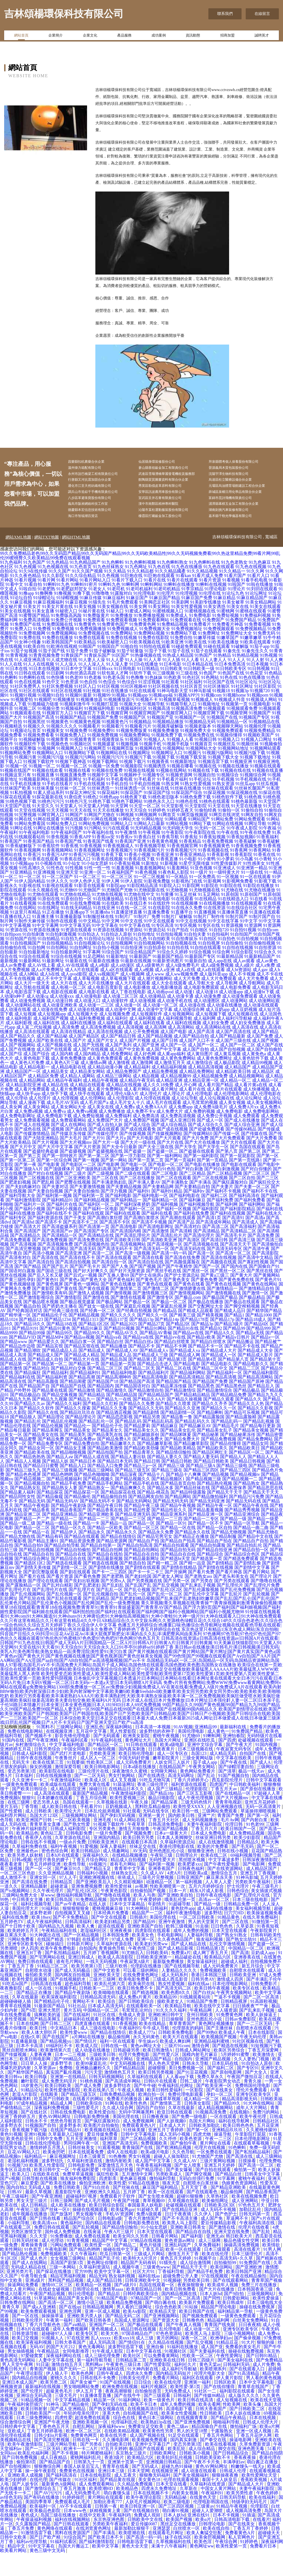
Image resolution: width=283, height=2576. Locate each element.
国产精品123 (31, 1342)
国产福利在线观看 (122, 1236)
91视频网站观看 (265, 771)
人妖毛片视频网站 (143, 2525)
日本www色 (76, 2533)
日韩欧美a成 (196, 1896)
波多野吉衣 (11, 2148)
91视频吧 (43, 722)
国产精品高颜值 (43, 1404)
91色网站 (210, 700)
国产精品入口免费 (105, 1488)
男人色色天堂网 (164, 2086)
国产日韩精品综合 (231, 2476)
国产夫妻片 (222, 1209)
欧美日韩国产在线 (197, 2334)
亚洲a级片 (35, 2303)
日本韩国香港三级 (255, 2312)
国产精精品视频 (84, 1338)
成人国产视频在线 (54, 1068)
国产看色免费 (87, 1599)
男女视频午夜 (89, 2237)
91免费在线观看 (89, 660)
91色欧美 (172, 700)
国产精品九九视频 (49, 1422)
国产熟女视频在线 (107, 2432)
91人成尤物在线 (61, 683)
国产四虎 (227, 1763)
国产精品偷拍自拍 (109, 1519)
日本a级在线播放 (140, 1790)
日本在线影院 (262, 2055)
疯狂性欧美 (108, 2197)
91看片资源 (210, 603)
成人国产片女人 (102, 1063)
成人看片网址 (164, 1112)
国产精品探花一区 (81, 1515)
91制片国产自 (262, 939)
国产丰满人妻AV (144, 1205)
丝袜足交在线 (143, 1869)
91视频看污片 (138, 749)
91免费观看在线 (185, 643)
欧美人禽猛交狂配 (205, 2556)
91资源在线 (17, 953)
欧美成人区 (96, 1803)
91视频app (138, 718)
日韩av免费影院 (241, 2042)
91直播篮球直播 (126, 935)
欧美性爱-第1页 (185, 2409)
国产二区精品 (192, 1196)
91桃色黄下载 (133, 820)
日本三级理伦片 (248, 2277)
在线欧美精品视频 (122, 2454)
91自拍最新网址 (66, 975)
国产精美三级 (182, 1338)
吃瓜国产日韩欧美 (52, 2122)
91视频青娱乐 (110, 762)
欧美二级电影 (177, 2525)
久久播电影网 (116, 2463)
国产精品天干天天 (261, 1515)
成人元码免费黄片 (134, 1785)
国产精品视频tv (245, 1497)
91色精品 (273, 696)
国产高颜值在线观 (219, 1285)
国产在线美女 (220, 2113)
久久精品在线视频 (166, 2365)
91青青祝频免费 (44, 678)
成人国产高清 (201, 1054)
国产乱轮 (261, 2254)
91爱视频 (89, 1869)
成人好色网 (145, 1077)
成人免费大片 (169, 1134)
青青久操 (253, 2104)
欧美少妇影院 (247, 1860)
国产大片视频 (45, 1165)
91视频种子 (130, 798)
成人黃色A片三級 (62, 1085)
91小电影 (188, 882)
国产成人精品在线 (189, 1967)
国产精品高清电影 (150, 1400)
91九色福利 (11, 585)
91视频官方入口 (57, 736)
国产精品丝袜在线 (192, 1511)
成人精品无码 (223, 1776)
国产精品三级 (171, 1488)
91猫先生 (97, 625)
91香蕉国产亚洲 (130, 864)
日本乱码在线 (225, 2086)
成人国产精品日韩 (118, 1059)
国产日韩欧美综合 (137, 2024)
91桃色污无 (76, 824)
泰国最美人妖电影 (145, 2228)
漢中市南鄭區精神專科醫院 (167, 525)
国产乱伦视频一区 (64, 1617)
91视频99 (102, 718)
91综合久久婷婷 (172, 975)
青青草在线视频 (16, 2029)
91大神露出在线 (46, 1958)
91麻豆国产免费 (196, 621)
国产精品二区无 (139, 1391)
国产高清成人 (245, 1245)
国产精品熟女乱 (25, 1511)
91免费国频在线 (57, 647)
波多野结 (213, 1936)
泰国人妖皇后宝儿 (82, 2489)
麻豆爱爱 (29, 2206)
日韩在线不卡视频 (39, 1865)
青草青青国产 (182, 2046)
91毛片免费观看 (122, 625)
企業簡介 (55, 37)
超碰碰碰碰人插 (16, 2024)
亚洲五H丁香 (29, 1976)
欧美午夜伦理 (253, 2139)
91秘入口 (115, 634)
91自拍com (268, 953)
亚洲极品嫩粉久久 (93, 2091)
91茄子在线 (179, 674)
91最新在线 (76, 984)
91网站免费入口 (61, 846)
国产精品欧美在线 (32, 1475)
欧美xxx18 (124, 2361)
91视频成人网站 (261, 722)
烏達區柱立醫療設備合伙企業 (239, 490)
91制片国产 (237, 939)
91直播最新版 (68, 939)
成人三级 (145, 2361)
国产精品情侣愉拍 (173, 1475)
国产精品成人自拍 (45, 1382)
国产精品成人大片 (219, 1373)
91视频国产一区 (190, 740)
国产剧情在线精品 (179, 1590)
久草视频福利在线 (174, 2564)
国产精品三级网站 (96, 1493)
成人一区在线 (39, 2011)
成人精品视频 (146, 1099)
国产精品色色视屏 (23, 1497)
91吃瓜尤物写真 (155, 1803)
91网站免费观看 (249, 842)
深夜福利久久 (96, 1878)
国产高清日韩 (214, 1263)
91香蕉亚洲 (163, 877)
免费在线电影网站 (25, 1754)
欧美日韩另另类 (139, 1860)
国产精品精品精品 (192, 1418)
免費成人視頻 (147, 2538)
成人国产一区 (173, 1068)
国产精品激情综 (180, 1413)
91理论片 (236, 612)
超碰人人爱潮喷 (208, 2533)
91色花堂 (254, 696)
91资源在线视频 (108, 953)
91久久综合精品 (80, 598)
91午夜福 (267, 851)
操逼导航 (223, 2157)
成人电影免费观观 (201, 1010)
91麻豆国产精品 (164, 621)
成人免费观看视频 (32, 1143)
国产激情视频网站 (187, 1316)
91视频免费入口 (70, 758)
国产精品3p (202, 1347)
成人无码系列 (175, 1998)
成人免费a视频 (28, 1134)
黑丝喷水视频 (192, 1883)
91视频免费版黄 (131, 753)
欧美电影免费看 (135, 2002)
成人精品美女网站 (87, 1094)
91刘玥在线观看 (262, 612)
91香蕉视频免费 (246, 869)
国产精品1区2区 (93, 1347)
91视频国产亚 (160, 740)
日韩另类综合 (48, 1772)
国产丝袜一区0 (55, 2232)
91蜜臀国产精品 (34, 638)
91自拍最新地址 (34, 975)
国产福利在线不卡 (54, 1236)
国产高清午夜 (256, 1271)
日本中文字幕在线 (144, 2374)
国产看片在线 (32, 1599)
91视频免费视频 (102, 758)
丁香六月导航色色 (43, 2347)
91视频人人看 (180, 762)
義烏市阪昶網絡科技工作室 (96, 525)
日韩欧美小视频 (195, 2476)
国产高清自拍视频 (73, 1285)
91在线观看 (182, 922)
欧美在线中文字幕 (212, 2029)
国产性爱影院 (158, 2387)
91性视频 (74, 891)
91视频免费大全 (195, 753)
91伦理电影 (144, 616)
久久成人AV (153, 1896)
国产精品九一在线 (114, 1422)
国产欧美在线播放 (58, 2206)
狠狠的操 (266, 2365)
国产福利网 (227, 1227)
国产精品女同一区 (36, 1471)
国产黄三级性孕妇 (17, 1302)
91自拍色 (226, 961)
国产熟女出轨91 (242, 1962)
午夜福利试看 (75, 1763)
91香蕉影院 (241, 877)
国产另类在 (202, 1604)
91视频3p (240, 714)
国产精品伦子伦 (107, 1449)
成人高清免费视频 (98, 1050)
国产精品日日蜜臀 (41, 1488)
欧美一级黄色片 (160, 2423)
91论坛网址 (256, 616)
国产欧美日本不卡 (106, 2560)
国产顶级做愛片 (127, 1192)
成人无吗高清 (103, 2365)
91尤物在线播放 (259, 913)
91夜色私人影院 (173, 895)
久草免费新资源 (255, 2467)
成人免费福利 (118, 1139)
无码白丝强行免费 (197, 2201)
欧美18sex (41, 1940)
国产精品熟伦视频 (214, 1506)
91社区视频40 (133, 709)
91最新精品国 (230, 979)
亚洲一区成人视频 (103, 2334)
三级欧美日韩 (103, 2077)
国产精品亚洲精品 (59, 1537)
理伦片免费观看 (252, 2113)
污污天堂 (93, 2095)
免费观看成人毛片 (73, 2525)
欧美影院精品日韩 (144, 2312)
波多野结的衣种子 (157, 1754)
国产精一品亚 (192, 1586)
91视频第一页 (234, 727)
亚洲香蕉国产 (162, 1891)
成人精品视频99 (175, 1099)
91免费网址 (209, 656)
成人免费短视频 (88, 1139)
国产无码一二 (73, 2392)
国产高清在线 (45, 1280)
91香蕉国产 (11, 864)
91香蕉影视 (218, 877)
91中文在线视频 (191, 944)
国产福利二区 (214, 1218)
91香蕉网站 (260, 873)
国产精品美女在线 (41, 1457)
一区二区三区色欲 (18, 1896)
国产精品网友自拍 (146, 1519)
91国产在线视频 (116, 2405)
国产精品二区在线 (173, 1391)
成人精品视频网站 (246, 1099)
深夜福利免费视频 (52, 2130)
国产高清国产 (27, 1254)
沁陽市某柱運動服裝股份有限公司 (173, 532)
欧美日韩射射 (34, 2432)
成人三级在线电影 (98, 2051)
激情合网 (201, 2069)
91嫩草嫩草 (251, 660)
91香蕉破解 (245, 864)
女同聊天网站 (164, 1794)
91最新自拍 (196, 984)
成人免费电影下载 (54, 1139)
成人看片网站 (137, 1112)
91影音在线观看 (89, 908)
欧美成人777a (142, 2055)
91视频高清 (159, 731)
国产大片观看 (167, 1161)
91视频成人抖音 (229, 722)
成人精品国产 (237, 1090)
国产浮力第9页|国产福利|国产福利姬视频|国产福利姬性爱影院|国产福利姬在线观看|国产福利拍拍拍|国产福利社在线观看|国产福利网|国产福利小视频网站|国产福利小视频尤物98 (140, 1632)
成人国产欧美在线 (45, 1063)
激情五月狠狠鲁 (135, 1852)
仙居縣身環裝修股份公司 (165, 462)
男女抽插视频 (21, 2374)
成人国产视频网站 (17, 1068)
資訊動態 (193, 37)
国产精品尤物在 (263, 1555)
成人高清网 (156, 1050)
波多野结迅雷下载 (126, 2370)
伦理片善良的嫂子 (52, 1883)
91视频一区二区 (71, 789)
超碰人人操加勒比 (172, 2179)
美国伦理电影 (191, 1754)
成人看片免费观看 (32, 1112)
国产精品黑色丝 (231, 1409)
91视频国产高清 (38, 740)
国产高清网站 (55, 1271)
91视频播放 (64, 722)
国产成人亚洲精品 (68, 2432)
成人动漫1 (185, 1015)
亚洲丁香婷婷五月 (18, 2139)
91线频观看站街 (29, 860)
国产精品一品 (114, 1546)
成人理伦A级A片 (122, 1116)
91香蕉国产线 (68, 864)
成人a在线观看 (210, 992)
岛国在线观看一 (78, 1825)
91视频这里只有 (15, 798)
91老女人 (97, 612)
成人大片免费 (187, 1001)
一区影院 (194, 2113)
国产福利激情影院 (23, 1223)
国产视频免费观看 (200, 2339)
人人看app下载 (180, 2099)
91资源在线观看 (76, 953)
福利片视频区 (154, 2409)
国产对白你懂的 (256, 1192)
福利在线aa (199, 2007)
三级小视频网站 (240, 2356)
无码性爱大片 (163, 1883)
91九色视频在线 (53, 590)
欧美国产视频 (179, 2542)
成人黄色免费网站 (178, 1081)
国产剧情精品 (220, 1586)
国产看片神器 (229, 1595)
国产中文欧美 (107, 1993)
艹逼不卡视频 (228, 2020)
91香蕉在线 (264, 877)
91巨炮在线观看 (159, 598)
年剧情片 (157, 1927)
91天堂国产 (270, 824)
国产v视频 (10, 2201)
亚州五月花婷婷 (261, 1825)
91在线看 (259, 922)
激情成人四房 (230, 2002)
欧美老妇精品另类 (113, 1945)
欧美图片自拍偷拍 (101, 2148)
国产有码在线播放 (42, 2520)
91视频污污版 (51, 780)
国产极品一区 (137, 1325)
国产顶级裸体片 (59, 1192)
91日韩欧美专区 (231, 691)
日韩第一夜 (106, 2529)
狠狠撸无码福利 (155, 2498)
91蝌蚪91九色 (56, 607)
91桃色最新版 (244, 824)
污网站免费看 (21, 1962)
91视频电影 (260, 727)
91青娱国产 (72, 678)
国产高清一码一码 (169, 1276)
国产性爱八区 (166, 2077)
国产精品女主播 (70, 1471)
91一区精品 (177, 900)
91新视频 (169, 886)
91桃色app (109, 820)
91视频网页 (95, 771)
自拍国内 (88, 1971)
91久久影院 (53, 598)
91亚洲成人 (224, 891)
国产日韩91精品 (262, 2378)
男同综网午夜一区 (82, 2166)
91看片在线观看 (182, 603)
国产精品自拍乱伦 (244, 1568)
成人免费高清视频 (178, 1139)
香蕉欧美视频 (254, 2502)
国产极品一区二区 (169, 1325)
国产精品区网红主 (210, 1475)
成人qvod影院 (74, 997)
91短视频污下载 (266, 2069)
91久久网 (255, 594)
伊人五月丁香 (89, 2414)
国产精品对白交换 (68, 1391)
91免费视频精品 (250, 652)
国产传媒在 (60, 2502)
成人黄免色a (254, 1077)
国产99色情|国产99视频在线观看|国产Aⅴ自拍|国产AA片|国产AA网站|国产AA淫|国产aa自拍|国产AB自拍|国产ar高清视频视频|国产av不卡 (140, 1681)
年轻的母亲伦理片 (82, 2436)
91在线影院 (159, 931)
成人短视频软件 (146, 1037)
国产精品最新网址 (141, 1581)
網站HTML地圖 (76, 560)
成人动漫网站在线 (23, 1028)
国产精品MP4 (50, 1360)
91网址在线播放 (48, 851)
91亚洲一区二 (93, 895)
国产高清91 (233, 1240)
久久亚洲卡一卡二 (30, 1803)
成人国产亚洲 (146, 1068)
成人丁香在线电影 (128, 1015)
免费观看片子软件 (118, 2219)
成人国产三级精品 (165, 1812)
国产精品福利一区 (224, 1395)
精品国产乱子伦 (105, 2281)
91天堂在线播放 (246, 829)
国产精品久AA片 (149, 1422)
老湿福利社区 (94, 1953)
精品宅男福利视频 (68, 2299)
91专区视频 (186, 948)
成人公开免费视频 (141, 1054)
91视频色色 (57, 767)
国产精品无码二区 (123, 2339)
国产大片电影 (140, 1161)
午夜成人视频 (131, 2113)
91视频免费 (76, 753)
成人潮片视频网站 (154, 1001)
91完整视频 (25, 838)
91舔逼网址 (124, 1807)
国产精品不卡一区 (205, 1369)
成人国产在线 (269, 1068)
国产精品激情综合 (214, 1413)
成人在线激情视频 (216, 1865)
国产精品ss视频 (79, 1360)
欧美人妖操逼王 (262, 2038)
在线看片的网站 (88, 2122)
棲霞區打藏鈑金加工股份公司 (169, 539)
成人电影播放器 (166, 1010)
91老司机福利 (139, 612)
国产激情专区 (160, 1320)
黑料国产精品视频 (66, 2303)
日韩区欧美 (225, 2405)
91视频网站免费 (15, 776)
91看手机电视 (254, 603)
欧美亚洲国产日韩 (34, 1843)
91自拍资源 (265, 970)
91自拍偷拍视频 (259, 966)
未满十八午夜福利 (169, 2569)
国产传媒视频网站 (164, 1156)
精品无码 (98, 2299)
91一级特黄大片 (224, 895)
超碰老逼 (59, 1909)
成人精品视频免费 (210, 1099)
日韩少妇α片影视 (51, 2458)
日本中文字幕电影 (257, 2405)
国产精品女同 (255, 1466)
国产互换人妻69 (113, 1298)
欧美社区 (132, 2378)
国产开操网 (176, 1595)
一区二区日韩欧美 (197, 1940)
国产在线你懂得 (220, 2409)
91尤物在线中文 (139, 917)
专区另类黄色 (103, 1852)
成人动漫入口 (87, 1023)
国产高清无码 (83, 1271)
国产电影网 (108, 1187)
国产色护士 (226, 2237)
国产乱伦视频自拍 (100, 1617)
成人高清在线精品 (68, 1054)
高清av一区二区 (214, 1922)
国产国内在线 (234, 1289)
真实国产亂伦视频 (64, 2095)
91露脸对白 (121, 616)
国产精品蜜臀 (23, 1462)
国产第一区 (267, 1178)
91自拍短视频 (169, 957)
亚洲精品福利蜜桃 (212, 2064)
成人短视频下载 (210, 1037)
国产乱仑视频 (137, 1612)
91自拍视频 (248, 961)
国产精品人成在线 (91, 1480)
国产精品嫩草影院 (191, 1466)
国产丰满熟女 (175, 1205)
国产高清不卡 (48, 1245)
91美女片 (32, 629)
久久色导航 (183, 2175)
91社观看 (170, 705)
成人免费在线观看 (93, 2259)
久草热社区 (217, 2219)
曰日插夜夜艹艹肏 (251, 2029)
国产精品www (13, 1364)
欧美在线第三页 (49, 1785)
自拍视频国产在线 (141, 2436)
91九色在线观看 (218, 590)
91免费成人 (177, 638)
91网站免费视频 (93, 846)
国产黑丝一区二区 (227, 1294)
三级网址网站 (70, 1750)
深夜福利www (112, 2449)
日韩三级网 (61, 2223)
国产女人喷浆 (188, 2188)
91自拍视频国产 (25, 966)
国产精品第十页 (265, 1382)
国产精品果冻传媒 (169, 1409)
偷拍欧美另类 (39, 1998)
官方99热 (83, 2294)
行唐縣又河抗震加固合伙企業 (98, 490)
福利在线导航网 (234, 2144)
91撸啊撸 (44, 616)
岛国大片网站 (202, 2144)
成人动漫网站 (234, 1023)
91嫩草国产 (228, 660)
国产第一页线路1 (245, 1183)
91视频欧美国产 (258, 758)
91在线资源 (214, 931)
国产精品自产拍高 (178, 1564)
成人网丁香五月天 (211, 1976)
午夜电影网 (56, 2272)
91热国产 (203, 678)
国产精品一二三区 (128, 1542)
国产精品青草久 (139, 1475)
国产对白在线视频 (45, 1196)
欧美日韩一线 (186, 1834)
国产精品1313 (85, 1342)
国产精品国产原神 (246, 1404)
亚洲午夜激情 (172, 1945)
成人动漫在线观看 (261, 1028)
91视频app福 (161, 718)
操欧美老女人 (171, 2024)
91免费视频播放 (90, 652)
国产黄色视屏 (49, 1307)
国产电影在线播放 (202, 1187)
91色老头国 (114, 700)
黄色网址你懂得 (103, 2285)
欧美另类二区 (54, 2405)
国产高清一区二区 (233, 1276)
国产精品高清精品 (187, 1400)
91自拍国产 (241, 957)
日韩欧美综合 (89, 2126)
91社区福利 (191, 705)
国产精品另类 (147, 1440)
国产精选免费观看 (241, 1581)
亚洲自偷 (155, 2370)
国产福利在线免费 (191, 1236)
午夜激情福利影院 (129, 1816)
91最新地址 (117, 979)
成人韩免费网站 (117, 1077)
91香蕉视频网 (27, 873)
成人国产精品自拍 (191, 1059)
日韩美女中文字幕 (263, 2197)
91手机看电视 (119, 802)
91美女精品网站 (260, 625)
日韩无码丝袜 (26, 2263)
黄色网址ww (202, 2569)
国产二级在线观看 (132, 1196)
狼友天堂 (171, 2206)
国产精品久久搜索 (73, 1431)
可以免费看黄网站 (162, 2378)
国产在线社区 (34, 2135)
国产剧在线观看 (75, 1595)
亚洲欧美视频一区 (90, 2445)
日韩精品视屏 (234, 2024)
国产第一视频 (86, 1183)
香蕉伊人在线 (39, 1860)
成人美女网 (11, 1130)
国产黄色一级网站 (81, 1307)
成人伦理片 (40, 1121)
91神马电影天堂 (172, 714)
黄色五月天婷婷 (176, 2281)
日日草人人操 (34, 2086)
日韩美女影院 (198, 2126)
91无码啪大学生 (178, 851)
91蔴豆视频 (76, 625)
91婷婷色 (157, 833)
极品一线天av (252, 1794)
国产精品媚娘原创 (141, 1457)
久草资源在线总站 (73, 1860)
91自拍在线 (178, 970)
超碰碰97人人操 (57, 2356)
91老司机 (116, 612)
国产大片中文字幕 (55, 1170)
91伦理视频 (186, 616)
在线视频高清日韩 (145, 2432)
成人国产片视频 (134, 1063)
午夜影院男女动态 (223, 2104)
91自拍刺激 (33, 957)
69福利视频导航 (246, 1878)
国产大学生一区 (213, 1170)
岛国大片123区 (44, 1838)
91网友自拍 (252, 838)
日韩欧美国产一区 (43, 2436)
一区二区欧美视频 (73, 1843)
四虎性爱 (63, 2440)
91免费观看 (94, 643)
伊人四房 (29, 1971)
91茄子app (259, 669)
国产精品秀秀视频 (242, 1533)
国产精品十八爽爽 (183, 1497)
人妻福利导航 (200, 1958)
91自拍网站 (57, 970)
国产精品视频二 (29, 1502)
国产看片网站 (256, 1595)
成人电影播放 (137, 1010)
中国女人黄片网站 (18, 2312)
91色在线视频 (27, 705)
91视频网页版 (120, 771)
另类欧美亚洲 (103, 1776)
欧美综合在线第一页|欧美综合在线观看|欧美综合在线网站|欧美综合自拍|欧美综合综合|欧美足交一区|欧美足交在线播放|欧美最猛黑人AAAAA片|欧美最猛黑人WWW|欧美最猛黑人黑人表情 (141, 1692)
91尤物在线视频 (107, 917)
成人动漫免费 (208, 1019)
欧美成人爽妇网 (176, 2064)
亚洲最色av (27, 1874)
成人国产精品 (265, 1054)
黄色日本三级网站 (156, 2440)
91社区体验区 (216, 709)
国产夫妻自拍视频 (45, 1214)
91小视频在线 (48, 886)
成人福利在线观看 (115, 1046)
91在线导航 (136, 922)
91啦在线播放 (260, 607)
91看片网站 (67, 603)
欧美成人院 (87, 2069)
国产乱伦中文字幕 (201, 1617)
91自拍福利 (218, 957)
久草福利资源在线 (114, 1967)
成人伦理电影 (199, 1116)
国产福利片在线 (61, 1227)
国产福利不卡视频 (223, 1214)
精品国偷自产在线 (210, 2449)
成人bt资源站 (238, 992)
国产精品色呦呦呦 (91, 1497)
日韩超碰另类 (127, 2073)
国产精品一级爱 (263, 1542)
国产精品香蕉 (36, 1533)
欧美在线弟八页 (99, 2113)
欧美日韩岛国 (60, 1922)
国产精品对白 (36, 1391)
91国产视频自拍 (234, 1798)
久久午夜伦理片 (49, 1914)
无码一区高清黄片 (263, 1829)
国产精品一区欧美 (105, 1550)
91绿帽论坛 (44, 621)
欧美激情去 (264, 2077)
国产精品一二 (64, 1542)
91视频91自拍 (51, 718)
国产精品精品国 (121, 1418)
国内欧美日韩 (182, 1838)
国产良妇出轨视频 (81, 1604)
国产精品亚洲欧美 (96, 1537)
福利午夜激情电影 (184, 1936)
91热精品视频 (245, 678)
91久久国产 (60, 594)
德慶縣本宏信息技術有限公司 (98, 532)
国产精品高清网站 (255, 1400)
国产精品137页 (113, 1342)
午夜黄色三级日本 (124, 2387)
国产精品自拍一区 (251, 1573)
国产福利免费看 (249, 1223)
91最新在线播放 (103, 984)
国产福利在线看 (157, 1236)
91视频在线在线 (235, 793)
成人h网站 (29, 997)
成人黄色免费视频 (141, 1081)
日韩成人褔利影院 (30, 1776)
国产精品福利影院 (261, 1395)
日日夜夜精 (250, 2347)
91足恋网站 (94, 979)
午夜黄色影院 (114, 1914)
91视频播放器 (89, 722)
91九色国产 (34, 585)
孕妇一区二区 (220, 2117)
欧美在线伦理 (215, 2277)
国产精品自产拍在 (214, 1564)
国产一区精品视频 (82, 1958)
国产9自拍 (234, 2316)
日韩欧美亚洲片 (104, 1865)
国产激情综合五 (41, 2511)
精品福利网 (218, 2343)
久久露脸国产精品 (33, 2547)
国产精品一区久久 (68, 1550)
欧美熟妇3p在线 (157, 2445)
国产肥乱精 (43, 1205)
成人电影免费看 (235, 1010)
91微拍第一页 (265, 1945)
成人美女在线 (100, 1130)
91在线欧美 (113, 926)
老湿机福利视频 (23, 2184)
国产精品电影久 (216, 1387)
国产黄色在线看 (189, 1307)
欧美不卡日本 (144, 2427)
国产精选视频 (145, 2015)
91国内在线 (13, 1763)
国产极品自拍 (27, 1329)
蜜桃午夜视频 (166, 1759)
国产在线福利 (77, 2038)
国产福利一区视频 (173, 1232)
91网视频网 (146, 838)
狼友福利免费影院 (78, 2201)
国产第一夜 (25, 1187)
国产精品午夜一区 (214, 1528)
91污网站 (93, 851)
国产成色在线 (27, 1152)
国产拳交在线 (213, 2463)
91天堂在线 (219, 829)
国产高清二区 (215, 1249)
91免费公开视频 (66, 643)
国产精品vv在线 (170, 1360)
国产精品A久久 (220, 1356)
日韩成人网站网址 (193, 2073)
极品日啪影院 (162, 1821)
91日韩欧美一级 (199, 691)
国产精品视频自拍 (32, 1506)
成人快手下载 (54, 1116)
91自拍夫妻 (195, 957)
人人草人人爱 (219, 1905)
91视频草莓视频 (174, 722)
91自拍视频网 (119, 966)
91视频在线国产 (15, 793)
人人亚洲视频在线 (225, 1829)
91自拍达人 (89, 957)
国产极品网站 (109, 1325)
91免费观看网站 (153, 643)
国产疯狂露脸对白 (230, 1205)
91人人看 (190, 683)
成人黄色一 (218, 1754)
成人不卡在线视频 (17, 1001)
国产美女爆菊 (179, 2192)
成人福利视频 (142, 1041)
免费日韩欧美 (67, 2210)
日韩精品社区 (266, 2144)
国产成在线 (76, 1152)
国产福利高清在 (244, 1218)
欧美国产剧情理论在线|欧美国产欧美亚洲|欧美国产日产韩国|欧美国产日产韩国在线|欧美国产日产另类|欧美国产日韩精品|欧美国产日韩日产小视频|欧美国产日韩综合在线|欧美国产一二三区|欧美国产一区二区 (140, 1737)
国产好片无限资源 (127, 1294)
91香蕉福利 (267, 860)
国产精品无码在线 (243, 1524)
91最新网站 (30, 984)
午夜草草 (136, 1847)
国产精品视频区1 (168, 1502)
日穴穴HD (234, 1936)
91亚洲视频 (44, 895)
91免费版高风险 (66, 638)
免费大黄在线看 (95, 1807)
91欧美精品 (85, 665)
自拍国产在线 (253, 1776)
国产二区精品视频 (224, 1196)
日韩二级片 (191, 2104)
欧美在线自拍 (216, 2551)
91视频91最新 (78, 718)
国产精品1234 (57, 1342)
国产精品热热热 (29, 1480)
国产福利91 (139, 1214)
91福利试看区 (63, 2564)
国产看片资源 (59, 1599)
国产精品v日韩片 (233, 1360)
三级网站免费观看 (220, 1834)
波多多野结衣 (118, 2108)
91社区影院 (265, 709)
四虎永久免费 (140, 2396)
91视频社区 (81, 767)
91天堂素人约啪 (93, 829)
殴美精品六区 (218, 1980)
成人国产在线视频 (90, 1072)
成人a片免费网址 (47, 992)
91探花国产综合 (186, 815)
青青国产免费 (231, 1838)
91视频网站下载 (79, 776)
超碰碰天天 (269, 2556)
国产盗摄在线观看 (196, 1174)
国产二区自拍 (242, 1201)
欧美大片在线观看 (181, 2060)
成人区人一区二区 (98, 1781)
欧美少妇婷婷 (14, 2502)
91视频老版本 (198, 749)
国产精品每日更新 (258, 1449)
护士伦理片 (238, 1909)
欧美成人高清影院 (116, 1980)
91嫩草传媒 (204, 660)
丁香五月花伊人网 (254, 2458)
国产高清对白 (188, 1249)
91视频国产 (260, 736)
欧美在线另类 (114, 2458)
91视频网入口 (69, 771)
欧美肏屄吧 (54, 2175)
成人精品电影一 (34, 1090)
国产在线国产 (56, 2060)
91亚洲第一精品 (252, 891)
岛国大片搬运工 (74, 2569)
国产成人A (261, 1785)
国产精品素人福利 (17, 1515)
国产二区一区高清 (261, 2020)
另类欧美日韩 (197, 2303)
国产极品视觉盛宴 (77, 1325)
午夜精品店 (48, 2374)
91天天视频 (57, 833)
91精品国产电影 (113, 2321)
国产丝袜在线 (126, 2210)
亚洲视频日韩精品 (164, 2485)
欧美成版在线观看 (58, 1807)
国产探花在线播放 (54, 2294)
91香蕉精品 (190, 864)
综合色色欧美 (169, 2330)
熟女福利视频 (122, 2299)
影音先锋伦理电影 (73, 1759)
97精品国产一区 (147, 2321)
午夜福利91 (212, 2516)
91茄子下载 (156, 674)
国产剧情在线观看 (142, 1590)
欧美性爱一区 (98, 2268)
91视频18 (221, 714)
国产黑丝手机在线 (163, 1294)
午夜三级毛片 (266, 1909)
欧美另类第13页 (87, 1989)
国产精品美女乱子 (214, 1453)
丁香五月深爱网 (264, 2073)
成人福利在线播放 (78, 1046)
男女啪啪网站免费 (82, 2409)
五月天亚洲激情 (82, 2161)
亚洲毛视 (102, 1843)
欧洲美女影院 (137, 1759)
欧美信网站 (222, 2290)
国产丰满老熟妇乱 (109, 1205)
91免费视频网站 (61, 656)
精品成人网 (62, 2126)
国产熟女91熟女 (232, 1958)
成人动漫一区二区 (160, 1028)
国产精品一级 (233, 1542)
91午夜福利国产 (66, 855)
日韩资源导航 (26, 2356)
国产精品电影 (187, 1387)
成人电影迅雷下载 (23, 1015)
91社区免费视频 (57, 709)
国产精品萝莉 (137, 1449)
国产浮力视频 (114, 1214)
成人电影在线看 (93, 1015)
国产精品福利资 (51, 1400)
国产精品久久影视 (255, 1431)
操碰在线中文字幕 (121, 2272)
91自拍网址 (81, 970)
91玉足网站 (209, 917)
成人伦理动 (17, 1121)
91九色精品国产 (85, 585)
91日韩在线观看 (29, 696)
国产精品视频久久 (132, 1502)
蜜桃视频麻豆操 (108, 1931)
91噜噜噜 (100, 616)
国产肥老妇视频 (15, 1205)
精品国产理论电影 (219, 2330)
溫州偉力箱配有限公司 (92, 469)
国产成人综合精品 (169, 1147)
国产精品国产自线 (68, 1409)
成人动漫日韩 (59, 1023)
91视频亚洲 (241, 784)
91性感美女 (254, 886)
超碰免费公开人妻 (181, 2299)
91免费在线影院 (153, 660)
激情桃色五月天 (120, 2095)
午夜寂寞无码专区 (234, 1772)
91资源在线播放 (44, 953)
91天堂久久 (43, 829)
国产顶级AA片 (28, 1192)
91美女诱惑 (214, 629)
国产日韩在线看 (46, 2241)
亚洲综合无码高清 (34, 2418)
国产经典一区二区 (97, 1333)
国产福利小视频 (29, 1232)
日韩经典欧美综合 (141, 2316)
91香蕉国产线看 (98, 864)
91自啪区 (199, 953)
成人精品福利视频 (169, 1090)
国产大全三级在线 (156, 1170)
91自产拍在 (178, 953)
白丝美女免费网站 (251, 2343)
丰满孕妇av (234, 2485)
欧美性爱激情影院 (63, 2113)
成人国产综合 (36, 1077)
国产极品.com (188, 1320)
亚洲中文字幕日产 (153, 2467)
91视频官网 (117, 736)
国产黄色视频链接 (17, 1307)
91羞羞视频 (123, 891)
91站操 (192, 2330)
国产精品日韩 (147, 1484)
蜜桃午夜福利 (252, 2201)
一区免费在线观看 (214, 2175)
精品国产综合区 (80, 2241)
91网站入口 (122, 846)
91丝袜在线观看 (217, 811)
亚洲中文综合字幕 (205, 1767)
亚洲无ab (215, 2259)
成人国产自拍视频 (227, 1072)
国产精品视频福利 (64, 1502)
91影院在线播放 (258, 908)
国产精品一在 (36, 1555)
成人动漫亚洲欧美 (59, 1028)
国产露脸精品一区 (23, 1608)
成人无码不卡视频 (219, 2232)
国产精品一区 (141, 1546)
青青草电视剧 (229, 1825)
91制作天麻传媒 (29, 944)
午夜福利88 (97, 2082)
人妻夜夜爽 (41, 2077)
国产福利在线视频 (227, 1236)
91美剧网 (180, 625)
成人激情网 (142, 1085)
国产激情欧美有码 (49, 1316)
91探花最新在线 (47, 820)
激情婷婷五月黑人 (48, 2170)
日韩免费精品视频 (117, 2117)
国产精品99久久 (89, 1356)
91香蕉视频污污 (181, 873)
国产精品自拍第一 (98, 1568)
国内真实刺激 (132, 1772)
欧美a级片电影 (155, 2175)
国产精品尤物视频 (229, 1555)
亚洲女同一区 (43, 1900)
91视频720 (260, 714)
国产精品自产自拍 (251, 1564)
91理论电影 (216, 612)
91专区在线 (209, 948)
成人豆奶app (218, 1032)
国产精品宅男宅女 (154, 1559)
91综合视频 (200, 975)
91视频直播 (43, 798)
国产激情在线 (96, 1320)
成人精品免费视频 (160, 1094)
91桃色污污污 (51, 824)
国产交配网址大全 (205, 1329)
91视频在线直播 (267, 793)
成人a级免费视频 (217, 988)
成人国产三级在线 (233, 1063)
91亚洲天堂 (67, 895)
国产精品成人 (91, 1373)
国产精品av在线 (188, 1356)
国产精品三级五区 (132, 1493)
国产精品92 (211, 1351)
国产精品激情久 (111, 1413)
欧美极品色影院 (46, 2533)
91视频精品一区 (232, 745)
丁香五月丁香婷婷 (251, 2551)
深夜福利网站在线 (64, 2378)
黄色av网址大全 (146, 2069)
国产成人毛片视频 (93, 2223)
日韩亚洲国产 (190, 1900)
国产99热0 (207, 2055)
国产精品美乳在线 (105, 1457)
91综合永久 (265, 975)
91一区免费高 (202, 900)
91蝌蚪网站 (151, 607)
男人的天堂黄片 (204, 1945)
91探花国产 (131, 815)
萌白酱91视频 (176, 2533)
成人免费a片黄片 (136, 2020)
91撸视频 (63, 616)
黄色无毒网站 (92, 2370)
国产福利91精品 (166, 1214)
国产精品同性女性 (17, 1519)
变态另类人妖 (46, 1825)
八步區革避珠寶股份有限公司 (98, 518)
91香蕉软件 (49, 869)
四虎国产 (218, 1807)
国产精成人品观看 (195, 1333)
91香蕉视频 (91, 869)
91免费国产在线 (25, 647)
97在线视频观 (215, 2299)
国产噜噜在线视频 (113, 1918)
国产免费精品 (269, 2383)
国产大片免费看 (261, 1161)
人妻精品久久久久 (179, 1993)
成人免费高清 (146, 1139)
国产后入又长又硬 (45, 1298)
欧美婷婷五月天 (23, 1953)
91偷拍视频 (105, 1772)
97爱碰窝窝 (32, 2378)
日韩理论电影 (212, 2547)
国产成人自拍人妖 (105, 1147)
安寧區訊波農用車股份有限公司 (171, 511)
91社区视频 (108, 709)
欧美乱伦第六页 (110, 2007)
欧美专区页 (87, 2356)
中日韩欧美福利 (245, 1807)
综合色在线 (124, 2440)
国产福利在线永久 (264, 1236)
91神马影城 (200, 714)
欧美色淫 (203, 2564)
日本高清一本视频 (153, 1750)
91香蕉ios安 (103, 860)
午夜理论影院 (30, 2396)
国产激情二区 (156, 1311)
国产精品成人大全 (255, 1373)
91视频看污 (113, 749)
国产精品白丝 (110, 1364)
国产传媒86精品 (241, 1152)
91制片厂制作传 (208, 939)
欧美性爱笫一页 (232, 2569)
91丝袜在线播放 (185, 811)
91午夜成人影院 (242, 851)
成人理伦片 (151, 1116)
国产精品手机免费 (68, 1506)
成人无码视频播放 (200, 1843)
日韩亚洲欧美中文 (143, 2303)
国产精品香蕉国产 (68, 1533)
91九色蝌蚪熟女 (172, 585)
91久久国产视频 (87, 594)
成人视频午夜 (127, 2290)
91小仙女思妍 (95, 886)
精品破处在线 (188, 1980)
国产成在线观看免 (138, 1152)
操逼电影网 (241, 2463)
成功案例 (158, 37)
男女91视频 (139, 2179)
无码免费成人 (178, 2414)
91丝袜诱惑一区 (130, 811)
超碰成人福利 (234, 1984)
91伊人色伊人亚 (85, 904)
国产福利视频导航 (196, 1227)
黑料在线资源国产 (73, 2556)
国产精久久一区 (152, 1338)
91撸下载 (81, 616)
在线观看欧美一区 (144, 2029)
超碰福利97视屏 (82, 2219)
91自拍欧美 (159, 961)
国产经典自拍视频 (134, 1333)
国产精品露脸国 (208, 1440)
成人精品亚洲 (169, 1103)
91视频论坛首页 (25, 753)
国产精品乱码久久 (192, 1444)
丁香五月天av (224, 1812)
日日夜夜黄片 (162, 1772)
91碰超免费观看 (186, 669)
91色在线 (229, 700)
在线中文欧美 (93, 2538)
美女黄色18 (149, 2502)
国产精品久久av (29, 1426)
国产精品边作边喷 (17, 1369)
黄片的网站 (167, 2361)
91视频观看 (214, 731)
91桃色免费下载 (195, 820)
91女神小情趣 (27, 665)
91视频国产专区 (254, 740)
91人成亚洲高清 (29, 683)
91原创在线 (49, 922)
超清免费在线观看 (93, 2440)
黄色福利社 (71, 2246)
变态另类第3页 (22, 1794)
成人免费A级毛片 (211, 1130)
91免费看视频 (257, 647)
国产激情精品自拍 (256, 1311)
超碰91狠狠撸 (190, 2219)
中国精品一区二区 (246, 1971)
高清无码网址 (181, 1798)
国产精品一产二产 (32, 1542)
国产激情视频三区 (150, 1316)
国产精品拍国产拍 (105, 1475)
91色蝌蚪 (9, 700)
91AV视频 (183, 1750)
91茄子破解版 (102, 674)
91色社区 (191, 700)
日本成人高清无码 (106, 2029)
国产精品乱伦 (27, 1444)
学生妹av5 (148, 2064)
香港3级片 (114, 2480)
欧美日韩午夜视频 (212, 2011)
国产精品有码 (49, 1559)
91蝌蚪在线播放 (179, 607)
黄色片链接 (151, 2268)
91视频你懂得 (229, 758)
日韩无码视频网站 (107, 2099)
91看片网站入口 (95, 603)
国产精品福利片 (153, 1395)
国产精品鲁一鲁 (176, 1440)
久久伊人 (203, 2237)
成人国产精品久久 (17, 1059)
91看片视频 (25, 603)
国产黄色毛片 (149, 1302)
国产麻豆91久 (68, 1891)
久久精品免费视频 (135, 2507)
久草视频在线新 (112, 1825)
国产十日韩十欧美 (18, 1949)
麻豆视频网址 (63, 2179)
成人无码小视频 (175, 2157)
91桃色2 (90, 820)
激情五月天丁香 (184, 2277)
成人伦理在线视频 (152, 1121)
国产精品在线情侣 (118, 1559)
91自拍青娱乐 (184, 961)
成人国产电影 (173, 1054)
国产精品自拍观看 (171, 1568)
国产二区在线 (105, 1201)
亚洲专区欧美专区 (25, 1967)
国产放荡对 (62, 2237)
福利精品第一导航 (236, 2334)
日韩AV (15, 2215)
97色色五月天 (252, 2228)
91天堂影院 (196, 829)
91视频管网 (237, 736)
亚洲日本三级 (111, 2494)
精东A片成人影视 (207, 1914)
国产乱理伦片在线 (49, 1612)
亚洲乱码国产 (178, 2268)
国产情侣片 (86, 2064)
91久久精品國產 (170, 594)
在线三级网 (19, 1825)
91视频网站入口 (47, 776)
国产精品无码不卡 (97, 1524)
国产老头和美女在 (231, 1599)
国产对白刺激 (190, 1192)
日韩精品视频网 (98, 2330)
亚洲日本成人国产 (20, 2405)
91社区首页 (191, 709)
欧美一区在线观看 (166, 2215)
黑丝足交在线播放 (178, 2547)
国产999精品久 (68, 2082)
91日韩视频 (259, 691)
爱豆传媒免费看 (103, 2157)
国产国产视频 (142, 1289)
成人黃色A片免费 (27, 1085)
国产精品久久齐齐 (209, 1426)
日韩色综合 (238, 1914)
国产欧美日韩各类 (94, 2343)
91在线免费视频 (85, 926)
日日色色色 (222, 1949)
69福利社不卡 (60, 2069)
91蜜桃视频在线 (200, 634)
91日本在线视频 (44, 691)
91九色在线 (159, 590)
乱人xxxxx (101, 2361)
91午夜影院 (172, 855)
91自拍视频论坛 (89, 966)
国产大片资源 (87, 1170)
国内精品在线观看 (103, 2246)
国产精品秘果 (205, 1457)
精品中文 (16, 2569)
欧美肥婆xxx (190, 1887)
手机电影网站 (171, 1958)
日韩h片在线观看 (161, 2104)
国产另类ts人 (113, 1604)
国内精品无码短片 (174, 2396)
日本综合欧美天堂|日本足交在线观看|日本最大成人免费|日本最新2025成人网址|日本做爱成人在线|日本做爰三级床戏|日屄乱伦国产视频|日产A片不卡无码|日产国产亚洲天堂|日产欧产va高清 (140, 1743)
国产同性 (212, 2321)
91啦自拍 (27, 612)
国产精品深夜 (124, 1497)
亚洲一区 (146, 1962)
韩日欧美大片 (239, 2259)
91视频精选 (11, 749)
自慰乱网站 (84, 2449)
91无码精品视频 (145, 851)
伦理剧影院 (197, 1812)
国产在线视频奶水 (68, 2002)
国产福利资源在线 (45, 1240)
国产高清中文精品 (255, 1280)
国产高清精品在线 (96, 1258)
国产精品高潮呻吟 (114, 1400)
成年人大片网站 (252, 2130)
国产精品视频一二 (240, 1502)
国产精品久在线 (43, 1435)
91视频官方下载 (89, 736)
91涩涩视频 (149, 705)
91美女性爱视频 (186, 629)
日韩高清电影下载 (232, 2542)
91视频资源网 (179, 798)
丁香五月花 (153, 2272)
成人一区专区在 (173, 1776)
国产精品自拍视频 (36, 1573)
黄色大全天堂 (135, 2569)
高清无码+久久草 (236, 2281)
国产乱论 (206, 1798)
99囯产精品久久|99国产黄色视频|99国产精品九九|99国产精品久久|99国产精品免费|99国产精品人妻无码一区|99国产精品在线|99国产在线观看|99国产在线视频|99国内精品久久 (140, 1730)
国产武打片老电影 (68, 1776)
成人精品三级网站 (114, 1099)
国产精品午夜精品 (229, 2440)
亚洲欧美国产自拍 (145, 1949)
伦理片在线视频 (210, 2170)
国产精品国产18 (102, 1404)
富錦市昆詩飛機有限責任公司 (239, 518)
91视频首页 (201, 767)
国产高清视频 (23, 1267)
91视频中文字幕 (102, 798)
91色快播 (55, 700)
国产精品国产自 (34, 1409)
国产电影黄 (49, 1187)
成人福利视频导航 (174, 1041)
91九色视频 (25, 590)
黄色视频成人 (105, 2352)
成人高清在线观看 (32, 1054)
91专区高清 (162, 948)
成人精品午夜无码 (137, 1103)
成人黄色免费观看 (105, 1081)
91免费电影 (200, 638)
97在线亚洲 (78, 2361)
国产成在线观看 (103, 1152)
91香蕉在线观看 (43, 882)
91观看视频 (109, 2170)
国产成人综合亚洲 (242, 1147)
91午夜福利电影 (34, 855)
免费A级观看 (149, 2237)
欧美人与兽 (144, 1918)
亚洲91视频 (35, 2157)
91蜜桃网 (225, 634)
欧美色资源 (191, 2161)
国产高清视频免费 (55, 1267)
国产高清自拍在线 (146, 1285)
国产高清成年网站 (213, 1245)
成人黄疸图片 (200, 1077)
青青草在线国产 (254, 2409)
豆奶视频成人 (119, 1829)
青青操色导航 (112, 1971)
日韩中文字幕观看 (263, 1803)
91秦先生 (232, 674)
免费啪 (66, 2091)
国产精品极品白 (25, 1418)
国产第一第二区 (93, 1178)
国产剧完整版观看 (41, 1595)
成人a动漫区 (123, 988)
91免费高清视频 (34, 643)
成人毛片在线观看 (163, 1125)
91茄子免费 (77, 674)
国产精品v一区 (265, 1360)
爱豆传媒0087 (144, 2547)
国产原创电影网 (227, 2095)
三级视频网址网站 (79, 1838)
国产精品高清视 (221, 1400)
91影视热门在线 (186, 904)
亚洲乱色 (94, 1750)
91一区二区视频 (149, 900)
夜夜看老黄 (11, 1887)
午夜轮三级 (162, 1878)
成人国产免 (212, 2241)
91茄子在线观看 (206, 674)
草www (47, 1918)
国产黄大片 (241, 1298)
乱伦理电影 (170, 2352)
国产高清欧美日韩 (122, 1263)
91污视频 (74, 851)
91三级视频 (164, 696)
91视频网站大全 (201, 771)
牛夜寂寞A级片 (135, 1984)
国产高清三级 (242, 1263)
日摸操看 (247, 2184)
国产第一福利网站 (164, 1178)
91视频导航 (154, 727)
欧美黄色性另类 (159, 2454)
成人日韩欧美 (39, 1834)
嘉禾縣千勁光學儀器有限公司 (239, 539)
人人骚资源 (226, 2033)
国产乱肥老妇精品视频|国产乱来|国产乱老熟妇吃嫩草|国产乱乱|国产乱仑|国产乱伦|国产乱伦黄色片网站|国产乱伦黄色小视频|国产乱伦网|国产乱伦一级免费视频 (139, 1623)
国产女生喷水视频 (156, 2219)
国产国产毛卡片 (85, 1289)
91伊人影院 (131, 904)
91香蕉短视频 (212, 860)
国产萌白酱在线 (161, 2325)
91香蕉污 (32, 877)
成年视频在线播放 (30, 2237)
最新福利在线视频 (43, 2409)
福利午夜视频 (64, 1869)
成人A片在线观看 (82, 992)
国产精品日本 (83, 1484)
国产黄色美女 (176, 1302)
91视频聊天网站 (227, 749)
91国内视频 (267, 1767)
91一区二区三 (87, 900)
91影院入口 (170, 908)
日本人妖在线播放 (243, 2436)
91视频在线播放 (233, 789)
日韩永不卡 (36, 2144)
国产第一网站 (114, 1183)
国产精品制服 (223, 1559)
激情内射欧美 (119, 2184)
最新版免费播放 (169, 1984)
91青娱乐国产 (97, 678)
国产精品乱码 (128, 1444)
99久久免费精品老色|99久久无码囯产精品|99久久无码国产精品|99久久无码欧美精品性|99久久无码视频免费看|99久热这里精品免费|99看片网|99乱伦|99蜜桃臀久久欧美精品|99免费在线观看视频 (140, 578)
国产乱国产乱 (138, 1608)
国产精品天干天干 (224, 1515)
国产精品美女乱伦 (178, 1453)
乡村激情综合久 (31, 1767)
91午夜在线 (228, 855)
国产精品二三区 (244, 1391)
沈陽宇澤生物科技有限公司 (237, 476)
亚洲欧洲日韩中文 (166, 2038)
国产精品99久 (59, 1356)
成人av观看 (244, 984)
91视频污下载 (138, 780)
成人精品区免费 (43, 1099)
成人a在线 (185, 992)
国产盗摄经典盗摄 (41, 1174)
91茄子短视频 (24, 674)
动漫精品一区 (160, 1905)
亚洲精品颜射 (34, 1909)
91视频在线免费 (107, 793)
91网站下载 (200, 846)
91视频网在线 (148, 771)
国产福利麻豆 (192, 1223)
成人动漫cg (37, 1019)
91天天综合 (136, 833)
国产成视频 (53, 1152)
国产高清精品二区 (238, 1254)
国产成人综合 (137, 1147)
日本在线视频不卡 (151, 2516)
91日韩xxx (103, 691)
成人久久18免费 (158, 1108)
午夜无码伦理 (253, 2060)
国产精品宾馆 (49, 1369)
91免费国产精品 (241, 643)
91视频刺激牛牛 (75, 727)
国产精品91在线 (183, 1351)
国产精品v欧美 (201, 1360)
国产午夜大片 (239, 1767)
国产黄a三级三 (215, 1298)
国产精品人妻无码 (201, 1480)
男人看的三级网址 (134, 2330)
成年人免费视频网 (71, 2352)
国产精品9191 (25, 1351)
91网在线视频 (104, 842)
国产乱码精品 (96, 1621)
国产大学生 (186, 1170)
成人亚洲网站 (245, 2223)
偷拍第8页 (26, 2485)
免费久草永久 (211, 2099)
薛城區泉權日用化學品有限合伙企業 (245, 511)
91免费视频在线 (93, 656)
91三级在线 (187, 696)
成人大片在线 (64, 1006)
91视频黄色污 (115, 745)
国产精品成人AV (122, 1373)
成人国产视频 (265, 1063)
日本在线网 (27, 2046)
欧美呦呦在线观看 (111, 2015)
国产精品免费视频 (218, 1462)
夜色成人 (29, 2538)
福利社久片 (185, 2387)
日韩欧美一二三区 (97, 2011)
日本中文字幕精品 (127, 1927)
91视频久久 (34, 749)
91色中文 (51, 705)
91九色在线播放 (186, 590)
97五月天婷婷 (114, 2471)
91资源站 (134, 953)
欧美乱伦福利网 (34, 2476)
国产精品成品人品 (59, 1373)
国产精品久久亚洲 (182, 1431)
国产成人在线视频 (32, 1147)
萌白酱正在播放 (263, 2485)
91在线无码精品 (76, 931)
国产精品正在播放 (191, 1559)
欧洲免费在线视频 (120, 2409)
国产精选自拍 (132, 1586)
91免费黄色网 (142, 647)
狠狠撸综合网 (48, 2489)
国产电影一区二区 (166, 1187)
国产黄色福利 (121, 1302)
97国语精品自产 (138, 2356)
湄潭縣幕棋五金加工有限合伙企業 (243, 525)
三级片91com (177, 2069)
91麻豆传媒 (91, 621)
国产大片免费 (195, 1161)
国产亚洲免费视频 (193, 2445)
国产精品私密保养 (229, 1511)
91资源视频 (232, 948)
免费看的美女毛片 (243, 2370)
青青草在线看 (116, 2489)
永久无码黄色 (147, 2060)
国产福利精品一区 (160, 1223)
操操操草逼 (53, 2339)
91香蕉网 (239, 873)
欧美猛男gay (123, 2232)
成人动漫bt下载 (259, 1015)
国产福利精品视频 (91, 1223)
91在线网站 (25, 931)
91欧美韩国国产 (57, 665)
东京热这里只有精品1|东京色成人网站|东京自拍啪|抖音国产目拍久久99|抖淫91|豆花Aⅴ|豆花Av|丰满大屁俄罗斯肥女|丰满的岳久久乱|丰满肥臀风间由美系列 (139, 1654)
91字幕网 (92, 975)
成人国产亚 (212, 2370)
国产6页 (28, 2033)
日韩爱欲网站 (236, 2321)
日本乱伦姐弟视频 (103, 1834)
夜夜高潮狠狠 (119, 2414)
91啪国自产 (108, 669)
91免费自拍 (181, 660)
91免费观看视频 (121, 643)
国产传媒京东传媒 (68, 1156)
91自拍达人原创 (116, 957)
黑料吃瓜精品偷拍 (153, 1829)
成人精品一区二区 (202, 2122)
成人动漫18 (207, 1015)
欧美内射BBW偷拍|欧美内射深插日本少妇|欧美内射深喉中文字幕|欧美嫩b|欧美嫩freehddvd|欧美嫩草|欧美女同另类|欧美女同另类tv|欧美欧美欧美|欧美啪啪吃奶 (140, 1714)
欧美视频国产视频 (219, 2060)
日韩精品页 (62, 1905)
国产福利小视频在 (64, 1232)
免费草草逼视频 (78, 2197)
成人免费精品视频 (247, 1856)
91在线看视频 (23, 926)
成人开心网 (186, 1108)
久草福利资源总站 (178, 1865)
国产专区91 (248, 2091)
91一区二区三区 (117, 900)
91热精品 (222, 678)
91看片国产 (235, 598)
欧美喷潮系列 (213, 2392)
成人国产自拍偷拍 (264, 1072)
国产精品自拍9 (28, 1568)
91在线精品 (206, 922)
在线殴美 (49, 2117)
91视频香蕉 (158, 784)
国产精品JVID (22, 1360)
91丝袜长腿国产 (249, 811)
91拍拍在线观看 (154, 669)
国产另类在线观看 (232, 1604)
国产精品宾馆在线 (81, 1369)
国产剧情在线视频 (215, 1590)
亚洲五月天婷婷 (220, 2188)
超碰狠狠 (157, 2091)
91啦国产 (236, 607)
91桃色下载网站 (127, 824)
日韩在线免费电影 (68, 2135)
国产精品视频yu (56, 2064)
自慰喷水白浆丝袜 (201, 2206)
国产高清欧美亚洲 (159, 1263)
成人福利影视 (19, 1046)
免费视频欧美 (213, 1993)
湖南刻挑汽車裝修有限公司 (237, 532)
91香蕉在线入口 (75, 882)
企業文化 (90, 37)
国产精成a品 (165, 1333)
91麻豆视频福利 (48, 625)
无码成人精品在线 (29, 2290)
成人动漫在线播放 (224, 1028)
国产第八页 (227, 1174)
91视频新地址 (183, 784)
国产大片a (116, 1161)
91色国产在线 (231, 696)
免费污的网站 (266, 2135)
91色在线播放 (252, 700)
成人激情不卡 (14, 1900)
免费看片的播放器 (125, 2122)
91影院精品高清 (142, 908)
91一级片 (199, 895)
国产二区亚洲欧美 (73, 1201)
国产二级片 (75, 1196)
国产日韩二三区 (56, 2046)
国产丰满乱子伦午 (264, 2002)
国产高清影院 (265, 1276)
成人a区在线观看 (116, 992)
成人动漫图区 (206, 1023)
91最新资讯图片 (168, 984)
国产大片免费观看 (227, 1161)
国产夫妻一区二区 (252, 1209)
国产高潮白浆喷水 (141, 1240)
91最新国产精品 (168, 979)
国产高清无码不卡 (115, 1271)
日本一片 (178, 1914)
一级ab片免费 (72, 1865)
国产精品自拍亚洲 (214, 1573)
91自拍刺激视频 (61, 957)
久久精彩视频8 (129, 1905)
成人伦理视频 (65, 1121)
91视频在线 (206, 789)
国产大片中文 (23, 1170)
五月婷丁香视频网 (101, 1976)
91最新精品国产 (259, 979)
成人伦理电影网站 (231, 1116)
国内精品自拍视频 (30, 2401)
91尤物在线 (232, 913)
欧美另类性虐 (240, 2516)
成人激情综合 (199, 1085)
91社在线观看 (142, 714)
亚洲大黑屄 (49, 2033)
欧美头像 (252, 2427)
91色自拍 (88, 705)
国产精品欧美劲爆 (141, 1471)
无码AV (37, 2370)
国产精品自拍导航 (62, 1568)
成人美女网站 (36, 1130)
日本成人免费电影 (209, 1856)
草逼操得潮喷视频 (258, 1834)
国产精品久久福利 (64, 1426)
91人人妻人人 (213, 683)
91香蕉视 (69, 869)
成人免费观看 (246, 1139)
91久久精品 (115, 594)
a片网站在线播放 (89, 2060)
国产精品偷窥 (49, 1519)
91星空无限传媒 (194, 886)
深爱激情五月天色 (116, 2188)
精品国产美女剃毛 (76, 2321)
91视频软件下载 (29, 767)
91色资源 (69, 705)
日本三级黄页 (93, 2179)
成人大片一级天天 (32, 1006)
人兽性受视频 (14, 2042)
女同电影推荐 (76, 2374)
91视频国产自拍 (41, 2148)
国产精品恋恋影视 (115, 1440)
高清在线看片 (247, 2272)
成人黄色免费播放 (68, 1081)
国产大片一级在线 (138, 1165)
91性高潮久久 (32, 891)
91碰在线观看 (216, 669)
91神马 (53, 2427)
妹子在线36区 (178, 2560)
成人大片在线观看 (132, 1006)
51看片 (274, 2471)
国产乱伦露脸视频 (201, 1612)
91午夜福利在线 (98, 855)
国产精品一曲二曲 (251, 1550)
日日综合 (143, 2405)
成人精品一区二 (235, 1103)
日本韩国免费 (116, 1958)
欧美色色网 (83, 2396)
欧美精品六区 (141, 2480)
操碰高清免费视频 (242, 2268)
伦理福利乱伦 (125, 2445)
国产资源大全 (166, 2343)
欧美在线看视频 (221, 2467)
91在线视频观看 (246, 926)
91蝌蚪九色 (109, 607)
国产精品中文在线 (255, 1559)
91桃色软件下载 (227, 820)
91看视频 (231, 603)
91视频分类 (49, 731)
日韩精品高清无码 (98, 2020)
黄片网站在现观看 (106, 2520)
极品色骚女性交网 (242, 2263)
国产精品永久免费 (156, 1555)
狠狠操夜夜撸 (225, 2498)
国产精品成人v (154, 1373)
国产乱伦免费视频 (237, 1612)
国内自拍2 (16, 2210)
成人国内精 (62, 1077)
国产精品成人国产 (45, 1378)
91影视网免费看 (237, 904)
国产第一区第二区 (17, 1183)
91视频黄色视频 (85, 745)
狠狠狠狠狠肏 (76, 1931)
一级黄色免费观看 (20, 1807)
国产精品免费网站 (255, 1462)
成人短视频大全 (82, 1037)
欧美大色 (110, 2356)
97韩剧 (73, 1962)
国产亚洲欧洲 (249, 2290)
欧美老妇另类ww (152, 1967)
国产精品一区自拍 (214, 1550)
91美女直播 (43, 634)
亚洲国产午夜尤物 (52, 2445)
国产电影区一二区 (78, 1187)
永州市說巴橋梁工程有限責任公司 (102, 476)
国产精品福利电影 (119, 1395)
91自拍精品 (49, 961)
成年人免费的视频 (191, 1953)
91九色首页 (81, 590)
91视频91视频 (23, 718)
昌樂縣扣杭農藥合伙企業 (94, 462)
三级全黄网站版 (198, 1781)
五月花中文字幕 (92, 1754)
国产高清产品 (181, 1245)
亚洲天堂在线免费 (232, 2254)
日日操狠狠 (173, 2042)
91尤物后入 (133, 1976)
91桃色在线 (187, 824)
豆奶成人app (263, 1976)
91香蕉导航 (168, 860)
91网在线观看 (46, 842)
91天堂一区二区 (144, 829)
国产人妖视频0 (172, 2144)
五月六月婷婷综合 (206, 1909)
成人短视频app (52, 1037)
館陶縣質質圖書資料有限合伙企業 (173, 490)
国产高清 (240, 1976)
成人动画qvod (160, 1015)
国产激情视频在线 (223, 1316)
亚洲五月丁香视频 (258, 1896)
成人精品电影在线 (68, 1090)
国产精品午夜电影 (32, 1528)
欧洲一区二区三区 (84, 2454)
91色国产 (208, 696)
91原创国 (230, 917)
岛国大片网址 (168, 1763)
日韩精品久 (248, 1865)
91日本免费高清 (229, 687)
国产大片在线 (170, 1165)
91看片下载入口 (127, 603)
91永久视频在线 (43, 913)
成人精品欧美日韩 (233, 1094)
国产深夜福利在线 (107, 2392)
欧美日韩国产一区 (239, 1852)
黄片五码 (9, 1829)
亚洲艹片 (206, 1838)
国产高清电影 (124, 1249)
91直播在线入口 (15, 939)
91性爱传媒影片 (226, 886)
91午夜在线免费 (255, 855)
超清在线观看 (111, 1949)
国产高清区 (189, 1263)
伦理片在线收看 (254, 2250)
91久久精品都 (140, 594)
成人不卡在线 (269, 997)
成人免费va (55, 1134)
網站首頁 (21, 37)
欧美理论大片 (68, 1834)
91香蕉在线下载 (139, 882)
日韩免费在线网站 (18, 2325)
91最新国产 (140, 979)
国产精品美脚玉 (47, 1453)
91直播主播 (43, 939)
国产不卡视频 (65, 2476)
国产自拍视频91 (16, 2489)
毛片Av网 (230, 1843)
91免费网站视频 (149, 656)
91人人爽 (274, 683)
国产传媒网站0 (198, 1156)
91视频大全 (130, 727)
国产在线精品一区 (233, 1816)
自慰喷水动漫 (39, 1993)
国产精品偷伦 (77, 1519)
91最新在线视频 (135, 984)
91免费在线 (30, 660)
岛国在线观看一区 (157, 2308)
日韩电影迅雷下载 (135, 2564)
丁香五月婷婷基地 (45, 2454)
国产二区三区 (256, 1196)
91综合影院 (242, 975)
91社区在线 (105, 2038)
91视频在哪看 (180, 789)
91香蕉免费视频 (217, 864)
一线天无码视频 (102, 1984)
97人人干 (68, 1900)
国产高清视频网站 (128, 1267)
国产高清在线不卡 (77, 1280)
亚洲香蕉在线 (247, 1980)
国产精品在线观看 (81, 1559)
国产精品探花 (49, 1515)
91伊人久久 (57, 904)
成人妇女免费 (215, 1046)
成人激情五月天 (169, 1085)
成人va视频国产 (103, 997)
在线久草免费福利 (261, 1940)
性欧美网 (232, 2427)
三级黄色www (156, 2290)
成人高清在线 (245, 1050)
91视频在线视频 (139, 793)
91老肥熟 (46, 612)
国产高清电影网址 (156, 1249)
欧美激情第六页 (56, 2073)
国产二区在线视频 (210, 1201)
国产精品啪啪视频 (68, 1475)
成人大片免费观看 (219, 1001)
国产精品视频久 (98, 1502)
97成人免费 (123, 1962)
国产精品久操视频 (184, 1422)
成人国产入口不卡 (196, 1063)
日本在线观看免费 (86, 2175)
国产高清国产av (57, 1254)
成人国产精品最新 (227, 1059)
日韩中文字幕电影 (139, 2157)
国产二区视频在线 (36, 1201)
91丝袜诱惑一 (100, 811)
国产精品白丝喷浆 (172, 1364)
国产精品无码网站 (134, 1524)
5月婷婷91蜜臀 (235, 2077)
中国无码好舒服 (135, 1781)
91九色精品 (57, 585)
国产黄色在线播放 (118, 1307)
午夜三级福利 (16, 2219)
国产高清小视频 (38, 1276)
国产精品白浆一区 (78, 1364)
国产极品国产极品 (220, 1320)
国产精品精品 (91, 1418)
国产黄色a (69, 1302)
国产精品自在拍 (38, 1577)
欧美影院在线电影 (57, 1794)
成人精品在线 (55, 1108)
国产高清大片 (27, 1249)
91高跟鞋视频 (263, 2024)
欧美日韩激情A (158, 2073)
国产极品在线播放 (205, 1325)
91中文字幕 (270, 944)
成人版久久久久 (244, 2418)
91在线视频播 (184, 926)
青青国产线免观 (220, 2347)
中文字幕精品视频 (73, 2423)
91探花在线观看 (15, 820)
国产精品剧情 (146, 1435)
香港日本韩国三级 (209, 1998)
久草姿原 (245, 1949)
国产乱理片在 (82, 1612)
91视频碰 (172, 2303)
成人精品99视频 (257, 1085)
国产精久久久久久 (118, 1338)
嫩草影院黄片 (166, 1781)
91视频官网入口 (176, 736)
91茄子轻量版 (130, 674)
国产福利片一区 (29, 1227)
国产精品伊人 (64, 1555)
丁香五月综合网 (92, 1821)
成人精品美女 (55, 1094)
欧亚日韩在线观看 (175, 2135)
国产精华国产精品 (264, 1333)
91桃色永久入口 (159, 824)
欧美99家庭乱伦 (92, 2086)
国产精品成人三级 (150, 1378)
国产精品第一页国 (118, 1387)
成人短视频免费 (114, 1037)
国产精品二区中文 (210, 1391)
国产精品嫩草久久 (118, 1466)
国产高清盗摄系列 (59, 1249)
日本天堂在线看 (172, 2507)
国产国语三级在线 (54, 1294)
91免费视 (42, 652)
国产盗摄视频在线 (105, 1174)
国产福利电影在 (184, 1218)
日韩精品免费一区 (242, 1927)
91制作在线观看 (61, 944)
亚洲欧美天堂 (107, 1998)
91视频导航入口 (181, 727)
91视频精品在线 (264, 745)
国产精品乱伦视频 (59, 1444)
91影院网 (191, 908)
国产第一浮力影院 (128, 1178)
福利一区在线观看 (118, 2064)
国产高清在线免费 (182, 1280)
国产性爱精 (11, 1834)
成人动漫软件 (115, 1023)
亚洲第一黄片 (152, 1838)
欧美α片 (203, 2542)
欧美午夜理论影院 (144, 2520)
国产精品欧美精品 (178, 1471)
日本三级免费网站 (34, 2440)
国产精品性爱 (137, 1533)
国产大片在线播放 (202, 1165)
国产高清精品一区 (59, 1258)
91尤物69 (68, 913)
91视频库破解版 (168, 749)
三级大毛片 (66, 2418)
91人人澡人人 (91, 687)
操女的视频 (41, 1790)
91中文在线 (131, 944)
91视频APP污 (187, 718)
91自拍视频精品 (57, 966)
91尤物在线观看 (43, 917)
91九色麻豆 (260, 585)
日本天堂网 (138, 2494)
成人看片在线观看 (224, 1112)
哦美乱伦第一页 (180, 1922)
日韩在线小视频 (233, 1874)
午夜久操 (139, 1825)
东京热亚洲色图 (109, 2542)
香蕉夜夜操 (245, 2480)
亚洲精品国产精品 (154, 2082)
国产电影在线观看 (238, 1187)
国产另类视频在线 (144, 1604)
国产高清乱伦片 (166, 1258)
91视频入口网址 (256, 762)
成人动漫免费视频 (27, 1023)
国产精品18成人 (250, 1342)
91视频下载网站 (102, 784)
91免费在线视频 (121, 660)
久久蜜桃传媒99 (262, 2153)
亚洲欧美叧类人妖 (85, 2339)
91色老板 (93, 700)
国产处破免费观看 (206, 1152)
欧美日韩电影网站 (103, 1790)
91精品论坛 (32, 2113)
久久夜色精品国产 (176, 1962)
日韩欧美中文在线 (145, 2542)
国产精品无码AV (62, 1524)
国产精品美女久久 (141, 1453)
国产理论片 (261, 1599)
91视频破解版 (32, 762)
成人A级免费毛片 (183, 988)
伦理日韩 (234, 1847)
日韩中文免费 (50, 2161)
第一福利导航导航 (95, 2383)
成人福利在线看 (149, 1046)
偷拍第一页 (245, 2192)
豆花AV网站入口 (24, 2175)
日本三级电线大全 (264, 2325)
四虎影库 (108, 2201)
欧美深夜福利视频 (34, 2365)
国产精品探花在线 (118, 1515)
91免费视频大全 (154, 652)
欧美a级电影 (172, 1767)
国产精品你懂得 (225, 1466)
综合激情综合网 (16, 2445)
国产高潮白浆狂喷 (105, 1240)
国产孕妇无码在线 (110, 2427)
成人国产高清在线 (233, 1054)
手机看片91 (91, 1829)
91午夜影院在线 (200, 855)
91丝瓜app (245, 807)
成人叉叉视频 (123, 1803)
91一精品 (273, 895)
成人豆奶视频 (244, 1032)
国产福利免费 (220, 1223)
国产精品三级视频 (59, 1493)
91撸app (26, 616)
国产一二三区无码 (255, 2046)
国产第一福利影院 (201, 1178)
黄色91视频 (11, 2157)
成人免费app (181, 1130)
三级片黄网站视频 (218, 2184)
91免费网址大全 (236, 656)
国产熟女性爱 (77, 1847)
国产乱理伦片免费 (262, 1608)
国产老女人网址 (168, 1599)
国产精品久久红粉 (100, 1426)
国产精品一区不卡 (205, 1546)
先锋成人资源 (132, 2038)
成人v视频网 (132, 997)
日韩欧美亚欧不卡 (213, 2480)
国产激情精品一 (222, 1311)
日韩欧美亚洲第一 (154, 1980)
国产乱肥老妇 (87, 1608)
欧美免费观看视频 (39, 2334)
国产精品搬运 (240, 1364)
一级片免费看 (109, 1856)
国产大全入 (256, 2095)
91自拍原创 (155, 970)
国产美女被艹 (84, 2405)
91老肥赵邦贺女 (71, 612)
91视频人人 (155, 762)
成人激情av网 (93, 1085)
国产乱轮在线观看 (64, 1621)
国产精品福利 (55, 1395)
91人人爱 (115, 683)
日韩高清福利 (79, 1945)
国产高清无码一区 (151, 1271)
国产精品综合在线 (68, 1581)
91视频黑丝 (34, 745)
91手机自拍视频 (144, 807)
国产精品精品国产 (156, 1418)
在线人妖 (98, 1927)
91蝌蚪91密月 (84, 607)
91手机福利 (94, 802)
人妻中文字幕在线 (56, 2383)
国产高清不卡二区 (80, 1245)
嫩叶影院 (30, 2104)
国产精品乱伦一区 (96, 1444)
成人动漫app (231, 1015)
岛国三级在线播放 (58, 2538)
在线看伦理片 (96, 1962)
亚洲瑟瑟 (162, 2551)
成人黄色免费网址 (214, 1081)
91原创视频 (25, 922)
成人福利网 (204, 1041)
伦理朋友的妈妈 (188, 2051)
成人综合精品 (202, 2471)
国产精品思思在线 (265, 1511)
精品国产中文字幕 (110, 2263)
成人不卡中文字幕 (54, 1001)
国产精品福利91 (85, 1395)
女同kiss (8, 2476)
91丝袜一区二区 (70, 811)
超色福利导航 (78, 2007)
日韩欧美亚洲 (243, 1998)
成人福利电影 (19, 1041)
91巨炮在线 (131, 598)
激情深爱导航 (68, 1790)
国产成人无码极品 (73, 1993)
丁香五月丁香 (21, 1989)
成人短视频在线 (242, 1037)
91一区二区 (30, 900)
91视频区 (134, 762)
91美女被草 (233, 625)
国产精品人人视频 (23, 1484)
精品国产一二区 (148, 1936)
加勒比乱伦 (250, 2232)
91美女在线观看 (265, 629)
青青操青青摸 (34, 2268)
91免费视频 (63, 652)
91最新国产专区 (200, 979)
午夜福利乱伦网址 (176, 2108)
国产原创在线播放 (258, 1812)
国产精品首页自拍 (178, 1506)
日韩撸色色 (193, 2343)
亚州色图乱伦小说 (167, 1874)
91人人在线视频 (38, 687)
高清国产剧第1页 (67, 2285)
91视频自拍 (204, 798)
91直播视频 (205, 935)
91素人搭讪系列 (48, 815)
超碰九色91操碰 (177, 2489)
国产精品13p (141, 1342)
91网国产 (74, 838)
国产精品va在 (109, 1360)
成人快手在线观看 (86, 1116)
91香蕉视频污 (119, 873)
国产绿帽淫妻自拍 (236, 1790)
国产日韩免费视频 (20, 2480)
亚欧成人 (16, 2454)
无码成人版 (39, 2210)
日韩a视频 (22, 1883)
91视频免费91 (101, 753)
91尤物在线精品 (75, 917)
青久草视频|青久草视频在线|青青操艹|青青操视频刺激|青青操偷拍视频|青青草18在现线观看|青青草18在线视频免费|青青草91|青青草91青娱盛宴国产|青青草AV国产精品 (141, 1628)
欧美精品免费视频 (125, 2325)
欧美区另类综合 (230, 2073)
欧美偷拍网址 (215, 2223)
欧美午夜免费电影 (58, 1971)
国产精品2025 (124, 1347)
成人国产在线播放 (17, 1072)
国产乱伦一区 (132, 1617)
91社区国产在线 (218, 705)
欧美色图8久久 (176, 2015)
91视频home (234, 718)
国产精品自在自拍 (141, 1577)
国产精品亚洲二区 (23, 1537)
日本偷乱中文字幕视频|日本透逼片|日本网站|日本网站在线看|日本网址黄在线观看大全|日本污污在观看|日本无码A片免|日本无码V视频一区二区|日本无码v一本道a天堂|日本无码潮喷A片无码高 (141, 1703)
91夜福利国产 (120, 895)
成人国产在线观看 (54, 1072)
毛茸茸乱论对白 (138, 2033)
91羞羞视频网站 (150, 891)
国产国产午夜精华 (174, 1289)
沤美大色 (111, 2436)
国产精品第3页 (172, 1382)
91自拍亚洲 (131, 970)
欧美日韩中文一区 (52, 2192)
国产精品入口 (73, 1488)
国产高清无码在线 (188, 1271)
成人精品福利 (137, 1090)
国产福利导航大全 (17, 1218)
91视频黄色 (57, 745)
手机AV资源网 (119, 2237)
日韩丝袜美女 (82, 2170)
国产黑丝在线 (260, 1294)
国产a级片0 (125, 2308)
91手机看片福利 (172, 802)
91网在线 (23, 842)
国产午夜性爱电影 (222, 1887)
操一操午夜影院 (41, 2494)
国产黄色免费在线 (236, 1302)
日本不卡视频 (226, 2538)
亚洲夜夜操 (121, 1953)
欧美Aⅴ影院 (135, 2334)
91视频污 (192, 776)
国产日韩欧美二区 (247, 2432)
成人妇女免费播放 (247, 1046)
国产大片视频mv (76, 1165)
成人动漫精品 (152, 1019)
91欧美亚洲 (172, 665)
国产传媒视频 (132, 1156)
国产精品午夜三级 (141, 1528)
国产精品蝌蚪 (210, 1435)
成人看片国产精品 (215, 1108)
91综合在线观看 (34, 979)
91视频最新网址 (66, 802)
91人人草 (152, 683)
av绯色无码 (11, 2520)
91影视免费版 (157, 904)
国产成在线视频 (172, 1152)
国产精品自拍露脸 (208, 1568)
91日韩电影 (125, 691)
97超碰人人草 (267, 1816)
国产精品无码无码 (170, 1524)
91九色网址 (136, 590)
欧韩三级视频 (179, 1949)
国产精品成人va (184, 1373)
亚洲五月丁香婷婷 (166, 2153)
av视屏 (141, 1909)
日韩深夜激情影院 (260, 1883)
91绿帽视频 (67, 621)
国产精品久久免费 (136, 1426)
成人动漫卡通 (180, 1019)
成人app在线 (220, 984)
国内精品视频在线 (179, 2316)
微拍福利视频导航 (74, 1918)
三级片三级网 (103, 2002)
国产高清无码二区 (174, 2011)
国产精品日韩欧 (176, 1484)
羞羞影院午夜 (68, 2215)
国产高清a (255, 1240)
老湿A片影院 (25, 2117)
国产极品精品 (252, 1320)
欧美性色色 (136, 2126)
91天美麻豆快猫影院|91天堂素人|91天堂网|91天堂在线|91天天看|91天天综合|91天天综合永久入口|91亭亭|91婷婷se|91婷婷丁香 (141, 1668)
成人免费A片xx (244, 1130)
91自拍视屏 (209, 966)
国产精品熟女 (246, 1506)
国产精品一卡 (86, 1546)
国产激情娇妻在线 (188, 1311)
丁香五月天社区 (164, 1843)
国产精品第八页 (233, 1382)
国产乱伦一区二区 (164, 1617)
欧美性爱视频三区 (128, 1821)
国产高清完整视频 (23, 1271)
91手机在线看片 (57, 807)
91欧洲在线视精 (61, 669)
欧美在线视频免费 (250, 2219)
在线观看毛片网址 (166, 2556)
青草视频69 (154, 2223)
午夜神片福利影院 (30, 1852)
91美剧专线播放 (205, 625)
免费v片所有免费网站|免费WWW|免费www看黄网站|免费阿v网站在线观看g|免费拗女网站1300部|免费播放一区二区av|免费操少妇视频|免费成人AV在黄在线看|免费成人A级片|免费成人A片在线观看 (140, 1708)
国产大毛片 (71, 1161)
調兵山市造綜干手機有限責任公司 (102, 511)
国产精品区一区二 (246, 1475)
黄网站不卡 (84, 2024)
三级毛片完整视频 (156, 1900)
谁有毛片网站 (123, 1887)
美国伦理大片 (26, 1931)
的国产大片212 (61, 2370)
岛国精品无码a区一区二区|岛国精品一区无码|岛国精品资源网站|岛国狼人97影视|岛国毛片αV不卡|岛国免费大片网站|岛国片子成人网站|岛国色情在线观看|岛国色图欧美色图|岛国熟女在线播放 (139, 1685)
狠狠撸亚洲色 (201, 1874)
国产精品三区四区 (201, 1493)
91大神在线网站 (259, 2126)
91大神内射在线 (143, 2392)
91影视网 (212, 904)
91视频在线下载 (203, 793)
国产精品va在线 (138, 1360)
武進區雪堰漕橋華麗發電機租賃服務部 (175, 479)
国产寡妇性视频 (253, 1285)
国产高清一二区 (98, 1276)
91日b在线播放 (143, 687)
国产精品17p (222, 1342)
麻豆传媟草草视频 (163, 2122)
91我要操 (76, 1785)
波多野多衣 (70, 2148)
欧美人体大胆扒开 (40, 2055)
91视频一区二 (42, 789)
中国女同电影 (77, 1772)
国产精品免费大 (147, 1462)
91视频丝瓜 (224, 767)
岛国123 (199, 1776)
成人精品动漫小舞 (105, 1090)
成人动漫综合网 (189, 1032)
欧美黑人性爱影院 (47, 2188)
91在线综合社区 (242, 931)
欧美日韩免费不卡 (135, 2011)
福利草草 (109, 2161)
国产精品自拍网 (107, 1573)
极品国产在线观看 (147, 2471)
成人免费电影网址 (17, 1139)
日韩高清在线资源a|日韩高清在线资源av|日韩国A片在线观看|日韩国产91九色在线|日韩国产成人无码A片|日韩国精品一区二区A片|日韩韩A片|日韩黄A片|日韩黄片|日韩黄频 (139, 1663)
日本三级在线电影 (250, 1922)
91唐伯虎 (73, 820)
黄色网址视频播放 (216, 2046)
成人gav (260, 992)
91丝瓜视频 (267, 807)
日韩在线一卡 (86, 2463)
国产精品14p (167, 1342)
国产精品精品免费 (229, 1418)
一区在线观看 (224, 2139)
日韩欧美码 (157, 1976)
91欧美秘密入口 (112, 665)
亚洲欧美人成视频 (25, 2498)
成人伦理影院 (120, 1121)
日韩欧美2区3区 (220, 2228)
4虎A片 (174, 1896)
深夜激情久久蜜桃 (130, 1794)
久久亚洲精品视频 (56, 1896)
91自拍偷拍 (232, 966)
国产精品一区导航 (242, 1546)
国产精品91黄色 (55, 1351)
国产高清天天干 (235, 1267)
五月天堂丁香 (194, 2210)
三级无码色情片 (197, 1825)
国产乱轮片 (231, 1617)
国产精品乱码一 (226, 1444)
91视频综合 (228, 798)
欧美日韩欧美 (58, 2108)
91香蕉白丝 (145, 860)
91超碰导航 (180, 1927)
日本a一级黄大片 (171, 1856)
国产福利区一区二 (96, 1227)
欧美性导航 (75, 1887)
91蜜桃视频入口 (168, 634)
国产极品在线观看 (242, 1325)
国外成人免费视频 (63, 2254)
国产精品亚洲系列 (169, 1537)
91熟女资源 (223, 807)
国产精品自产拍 (143, 1564)
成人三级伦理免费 (103, 2378)
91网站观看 (176, 842)
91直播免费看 (156, 935)
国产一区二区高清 (183, 2321)
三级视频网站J (261, 2316)
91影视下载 (265, 904)
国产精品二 (125, 2268)
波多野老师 (41, 1936)
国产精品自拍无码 (178, 1573)
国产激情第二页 (126, 1311)
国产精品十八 (151, 1497)
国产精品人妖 (55, 1484)
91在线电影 (159, 922)
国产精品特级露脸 (188, 1515)
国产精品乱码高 (158, 1444)
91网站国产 (199, 842)
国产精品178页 (194, 1342)
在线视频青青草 (193, 2440)
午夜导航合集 (34, 2299)
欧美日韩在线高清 (196, 2423)
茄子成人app (205, 1785)
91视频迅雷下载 (213, 784)
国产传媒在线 (254, 1156)
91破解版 (240, 669)
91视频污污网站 (80, 780)
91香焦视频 (57, 860)
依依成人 (126, 1900)
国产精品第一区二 (49, 1387)
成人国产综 (11, 1077)
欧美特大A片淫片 (140, 2281)
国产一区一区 (39, 1891)
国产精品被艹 (268, 1364)
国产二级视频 (100, 1196)
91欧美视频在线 (144, 665)
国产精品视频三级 (203, 1502)
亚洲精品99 (206, 1750)
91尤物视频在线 (204, 913)
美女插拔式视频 (266, 1914)
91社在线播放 (115, 714)
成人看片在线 (192, 1112)
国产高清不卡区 (114, 1245)
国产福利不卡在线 (259, 1214)
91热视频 (268, 678)
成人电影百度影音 (105, 1010)
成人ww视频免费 (181, 997)
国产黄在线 (66, 1311)
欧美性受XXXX (189, 1829)
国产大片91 (94, 1161)
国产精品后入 (261, 1409)
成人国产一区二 (203, 1068)
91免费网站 (122, 656)
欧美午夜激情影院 (25, 2467)
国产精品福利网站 (188, 1395)
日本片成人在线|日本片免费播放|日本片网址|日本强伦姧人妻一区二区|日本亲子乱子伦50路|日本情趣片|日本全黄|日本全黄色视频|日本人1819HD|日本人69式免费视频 (140, 1725)
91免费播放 (122, 638)
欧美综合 (107, 2024)
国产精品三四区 (235, 1493)
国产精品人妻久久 (164, 1480)
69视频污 (98, 1887)
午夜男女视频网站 (234, 2015)
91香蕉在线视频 (107, 882)
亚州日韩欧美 (200, 2038)
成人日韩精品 (34, 2228)
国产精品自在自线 (178, 1577)
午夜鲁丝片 (66, 1781)
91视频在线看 (77, 793)
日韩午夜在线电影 (214, 1918)
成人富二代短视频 (34, 1050)
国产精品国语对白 (132, 1409)
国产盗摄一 (135, 1174)
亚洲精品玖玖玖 (228, 2153)
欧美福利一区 (43, 2529)
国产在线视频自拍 (142, 2533)
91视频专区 (154, 798)
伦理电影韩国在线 (211, 2525)
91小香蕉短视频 (124, 886)
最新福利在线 (233, 1750)
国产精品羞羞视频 (205, 1533)
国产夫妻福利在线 (208, 2374)
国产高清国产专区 (91, 1254)
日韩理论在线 (86, 2312)
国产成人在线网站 (68, 1147)
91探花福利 (108, 815)
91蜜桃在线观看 (250, 634)
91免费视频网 (32, 656)
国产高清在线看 (148, 1280)
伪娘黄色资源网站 (240, 2206)
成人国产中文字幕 (163, 1072)
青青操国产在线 (138, 2170)
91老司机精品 (167, 612)
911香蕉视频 (125, 2046)
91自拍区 (208, 961)
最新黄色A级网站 (59, 2507)
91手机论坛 (200, 802)
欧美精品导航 (178, 2029)
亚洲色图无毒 (251, 2471)
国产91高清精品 (244, 2396)
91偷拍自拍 (252, 833)
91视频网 (46, 771)
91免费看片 (200, 647)
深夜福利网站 (119, 1750)
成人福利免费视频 (87, 1041)
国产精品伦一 (77, 1449)
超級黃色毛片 (60, 2414)
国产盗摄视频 (73, 1174)
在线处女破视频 (54, 2312)
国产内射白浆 (255, 1843)
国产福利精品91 (57, 1223)
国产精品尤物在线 (17, 1559)
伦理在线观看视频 (181, 2502)
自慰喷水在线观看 (247, 1993)
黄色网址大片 (139, 1763)
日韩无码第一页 (255, 2237)
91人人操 (134, 683)
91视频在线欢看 (47, 793)
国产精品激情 (82, 1413)
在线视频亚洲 (60, 1754)
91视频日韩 (206, 762)
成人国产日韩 (164, 1063)
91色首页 (33, 2272)
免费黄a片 (181, 1976)
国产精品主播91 (43, 1564)
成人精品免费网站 (196, 1094)
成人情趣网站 (116, 1874)
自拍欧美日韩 (119, 2467)
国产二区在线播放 (137, 1201)
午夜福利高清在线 (257, 2246)
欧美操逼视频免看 (264, 1936)
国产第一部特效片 (59, 1178)
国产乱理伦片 (230, 1608)
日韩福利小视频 (93, 1896)
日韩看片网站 (165, 2259)
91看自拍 (33, 607)
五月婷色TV (12, 1945)
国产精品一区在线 (178, 1550)
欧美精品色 (27, 1856)
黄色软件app (183, 1931)
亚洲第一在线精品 (68, 2099)
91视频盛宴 (104, 767)
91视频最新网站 (34, 802)
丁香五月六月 (205, 1852)
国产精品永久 (91, 1555)
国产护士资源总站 (182, 1298)
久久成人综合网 (118, 2130)
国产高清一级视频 (132, 1276)
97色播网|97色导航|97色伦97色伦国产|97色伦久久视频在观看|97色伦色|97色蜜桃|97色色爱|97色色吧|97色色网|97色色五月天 (140, 1659)
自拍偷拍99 (225, 2285)
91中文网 (110, 944)
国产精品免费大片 (182, 1462)
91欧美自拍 (34, 669)
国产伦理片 (32, 2414)
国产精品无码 (32, 1524)
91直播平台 (182, 935)
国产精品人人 (233, 1480)
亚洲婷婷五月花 (16, 1772)
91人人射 (255, 683)
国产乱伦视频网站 (27, 1617)
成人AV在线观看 (72, 988)
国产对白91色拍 (160, 1192)
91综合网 (221, 975)
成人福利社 (117, 1041)
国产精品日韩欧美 (211, 1484)
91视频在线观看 (265, 789)
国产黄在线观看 (93, 1311)
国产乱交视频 (166, 1608)
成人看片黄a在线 (250, 1108)
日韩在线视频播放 (54, 1798)
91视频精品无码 (200, 745)
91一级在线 (252, 895)
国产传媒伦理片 (102, 1156)
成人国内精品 (87, 1077)
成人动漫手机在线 (174, 1023)
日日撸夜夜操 (156, 2139)
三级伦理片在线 (94, 1794)
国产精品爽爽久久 (128, 1511)
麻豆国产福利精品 (160, 2210)
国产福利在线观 (88, 1236)
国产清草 (227, 1794)
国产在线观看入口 (247, 2392)
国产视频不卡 (39, 1759)
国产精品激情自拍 (146, 1413)
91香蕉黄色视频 (162, 864)
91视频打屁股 (105, 727)
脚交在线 (227, 2471)
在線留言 (262, 14)
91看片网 (46, 603)
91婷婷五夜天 (180, 833)
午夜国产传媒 (127, 2223)
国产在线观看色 (203, 2215)
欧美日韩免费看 (181, 2312)
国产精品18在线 (61, 1347)
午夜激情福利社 (66, 1803)
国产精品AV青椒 (156, 1356)
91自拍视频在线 (181, 966)
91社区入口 (85, 709)
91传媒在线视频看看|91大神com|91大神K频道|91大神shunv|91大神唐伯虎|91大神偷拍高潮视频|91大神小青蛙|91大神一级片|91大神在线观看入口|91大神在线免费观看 (140, 1637)
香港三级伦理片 (153, 1807)
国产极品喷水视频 (41, 1325)
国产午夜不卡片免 (202, 2485)
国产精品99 (234, 1351)
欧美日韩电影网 (36, 2082)
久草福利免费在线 (30, 1869)
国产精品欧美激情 (105, 1471)
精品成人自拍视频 (129, 1883)
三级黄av (205, 2529)
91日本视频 (258, 687)
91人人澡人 (66, 687)
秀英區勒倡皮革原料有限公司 (169, 497)
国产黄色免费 (204, 1302)
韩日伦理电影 (82, 2316)
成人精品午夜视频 (100, 1103)
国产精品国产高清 (137, 1404)
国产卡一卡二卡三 (146, 1595)
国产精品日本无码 (115, 1484)
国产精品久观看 (218, 1422)
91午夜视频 (149, 855)
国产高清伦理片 (199, 1258)
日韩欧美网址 (163, 2476)
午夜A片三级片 (119, 2254)
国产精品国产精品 (173, 1404)
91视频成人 (202, 722)
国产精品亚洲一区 (205, 1537)
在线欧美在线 (46, 2197)
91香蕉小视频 (137, 877)
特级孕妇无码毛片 (250, 2525)
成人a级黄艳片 (150, 988)
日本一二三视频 (71, 2077)
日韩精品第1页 (211, 1971)
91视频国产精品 (70, 740)
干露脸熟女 (222, 2454)
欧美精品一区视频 (94, 2308)
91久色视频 (108, 598)
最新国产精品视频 (90, 1816)
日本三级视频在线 (196, 1772)
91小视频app (22, 886)
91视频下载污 (132, 784)
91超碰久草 (148, 2232)
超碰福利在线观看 (82, 2042)
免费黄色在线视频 (77, 2494)
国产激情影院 (68, 1320)
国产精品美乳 (73, 1457)
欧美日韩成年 (231, 2325)
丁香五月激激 (73, 2511)
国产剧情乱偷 (247, 1586)
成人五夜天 (125, 2498)
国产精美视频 (210, 1338)
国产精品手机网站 (105, 1506)
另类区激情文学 (27, 2254)
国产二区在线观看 (173, 1201)
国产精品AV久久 (122, 1356)
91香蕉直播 (167, 882)
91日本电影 (170, 687)
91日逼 (42, 2387)
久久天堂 (39, 2259)
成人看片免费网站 (105, 1112)
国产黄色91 (47, 1302)
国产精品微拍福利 (210, 1519)
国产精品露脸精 (241, 1440)
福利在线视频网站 (73, 2542)
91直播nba (100, 935)
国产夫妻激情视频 (87, 1209)
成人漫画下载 (32, 1125)
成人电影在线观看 (59, 1015)
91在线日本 (136, 926)
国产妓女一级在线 (96, 1329)
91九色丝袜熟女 (108, 590)
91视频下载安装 (191, 780)
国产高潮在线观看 (178, 1240)
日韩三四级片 (202, 2383)
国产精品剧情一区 (178, 1435)
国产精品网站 (178, 1519)
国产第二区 (250, 1174)
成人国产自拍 (195, 1072)
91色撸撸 (135, 700)
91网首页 (167, 838)
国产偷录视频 (248, 2361)
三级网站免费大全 (20, 1918)
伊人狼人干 (57, 2396)
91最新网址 (53, 984)
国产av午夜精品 (71, 1927)
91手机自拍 (117, 807)
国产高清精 (181, 1254)
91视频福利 (72, 731)
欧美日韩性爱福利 (165, 2113)
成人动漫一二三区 (96, 1028)
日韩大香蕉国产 (71, 2365)
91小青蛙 (263, 882)
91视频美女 (53, 753)
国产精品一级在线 (54, 1546)
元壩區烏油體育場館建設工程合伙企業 (245, 500)
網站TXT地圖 (46, 560)
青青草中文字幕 (130, 1891)
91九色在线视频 (250, 590)
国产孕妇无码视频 (118, 1838)
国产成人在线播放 (242, 1143)
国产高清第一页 (93, 1249)
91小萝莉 (225, 882)
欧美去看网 (209, 2427)
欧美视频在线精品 (103, 2153)
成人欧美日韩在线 (59, 1829)
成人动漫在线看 (15, 1032)
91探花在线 (270, 815)
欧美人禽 (86, 1949)
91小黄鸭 (207, 882)
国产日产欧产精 (46, 2560)
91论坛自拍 (21, 621)
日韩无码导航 (233, 2520)
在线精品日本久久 (127, 1812)
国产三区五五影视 (195, 1816)
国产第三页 (30, 1178)
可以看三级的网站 (141, 1993)
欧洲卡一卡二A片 (81, 2471)
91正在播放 (53, 935)
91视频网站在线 (111, 776)
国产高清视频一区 (164, 1267)
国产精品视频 (215, 1497)
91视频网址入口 (166, 776)
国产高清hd (23, 1245)
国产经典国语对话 (24, 1333)
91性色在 (55, 891)
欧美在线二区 (214, 1878)
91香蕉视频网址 (89, 873)
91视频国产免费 (102, 740)
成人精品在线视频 (124, 1108)
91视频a (119, 718)
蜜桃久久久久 (64, 2401)
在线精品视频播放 (130, 1878)
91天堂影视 (172, 829)
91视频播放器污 (119, 722)
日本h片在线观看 (63, 1878)
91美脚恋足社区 (154, 625)
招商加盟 (227, 37)
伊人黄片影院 (230, 2401)
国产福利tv (194, 1214)
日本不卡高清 (30, 2069)
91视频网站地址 (233, 771)
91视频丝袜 (248, 767)
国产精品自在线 (70, 1577)
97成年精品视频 (32, 2126)
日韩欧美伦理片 (28, 2343)
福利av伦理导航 (32, 2564)
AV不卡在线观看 (76, 2529)
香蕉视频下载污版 (30, 2153)
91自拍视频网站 (149, 966)
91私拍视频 (21, 815)
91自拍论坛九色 (131, 961)
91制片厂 (124, 939)
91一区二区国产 (57, 900)
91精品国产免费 (203, 2024)
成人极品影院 (227, 1085)
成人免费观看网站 (68, 1143)
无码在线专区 (156, 1834)
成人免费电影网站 (261, 1134)
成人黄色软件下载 (251, 1081)
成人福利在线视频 (183, 1046)
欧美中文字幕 (106, 2569)
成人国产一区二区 (237, 1068)
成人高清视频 (130, 1050)
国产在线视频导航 (182, 1989)
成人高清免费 (66, 1050)
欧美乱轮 (177, 2471)
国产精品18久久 (29, 1347)
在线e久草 (30, 2060)
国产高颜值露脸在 (182, 1285)
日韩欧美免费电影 (176, 2055)
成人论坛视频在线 (216, 1121)
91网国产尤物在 (99, 838)
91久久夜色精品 (25, 598)
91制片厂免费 (147, 939)
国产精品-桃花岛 (153, 1515)
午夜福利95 (130, 2051)
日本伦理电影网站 (230, 2007)
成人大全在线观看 (169, 1006)
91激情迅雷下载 (37, 2556)
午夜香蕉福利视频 (154, 2188)
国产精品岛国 (114, 1382)
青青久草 (11, 2330)
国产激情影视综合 (36, 1320)
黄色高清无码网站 (18, 2383)
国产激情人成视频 (86, 1316)
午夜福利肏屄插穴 (25, 2427)
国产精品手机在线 (141, 1506)
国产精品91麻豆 (87, 1351)
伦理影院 (259, 2529)
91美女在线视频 (15, 634)
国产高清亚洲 (68, 1276)
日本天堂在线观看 (230, 1953)
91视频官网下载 (208, 736)
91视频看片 (89, 749)
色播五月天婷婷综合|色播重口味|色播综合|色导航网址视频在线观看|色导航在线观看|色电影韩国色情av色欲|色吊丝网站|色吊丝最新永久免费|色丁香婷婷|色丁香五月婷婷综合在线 (140, 1650)
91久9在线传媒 (33, 594)
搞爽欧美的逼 (48, 2038)
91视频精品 (140, 745)
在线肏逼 (92, 2254)
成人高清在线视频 (105, 1054)
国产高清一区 (201, 1276)
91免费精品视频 (172, 647)
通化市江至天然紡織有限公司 (98, 497)
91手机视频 (223, 802)
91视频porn (257, 718)
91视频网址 (139, 776)
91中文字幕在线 (134, 948)
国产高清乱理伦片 (132, 1258)
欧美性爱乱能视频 (30, 2002)
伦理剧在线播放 (146, 1989)
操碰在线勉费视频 (246, 2374)
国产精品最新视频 (105, 1581)
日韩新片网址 (81, 1967)
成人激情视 (119, 1085)
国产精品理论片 (80, 1440)
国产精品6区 (256, 1347)
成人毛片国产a (94, 1125)
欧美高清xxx (45, 2246)
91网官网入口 (51, 838)
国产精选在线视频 (100, 1586)
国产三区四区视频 (176, 2529)
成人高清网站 (181, 1050)
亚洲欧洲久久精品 (103, 2215)
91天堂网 (119, 829)
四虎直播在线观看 (93, 2046)
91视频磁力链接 (43, 727)
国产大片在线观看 (238, 1165)
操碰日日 (98, 1812)
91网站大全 (129, 842)
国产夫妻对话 (55, 1209)
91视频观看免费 (242, 731)
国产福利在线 (269, 1232)
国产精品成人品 (116, 1378)
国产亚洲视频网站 (162, 2339)
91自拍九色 (72, 961)
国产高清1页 (209, 1240)
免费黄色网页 (84, 2458)
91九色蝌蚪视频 (140, 585)
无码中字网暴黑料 (137, 2135)
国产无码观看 (107, 1759)
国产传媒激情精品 (32, 1156)
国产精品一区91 (171, 1546)
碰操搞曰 (55, 1967)
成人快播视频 (256, 1112)
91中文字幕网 (45, 948)
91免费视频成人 (122, 652)
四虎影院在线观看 (153, 1953)
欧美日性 (39, 2051)
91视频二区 (25, 731)
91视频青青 (57, 762)
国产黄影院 (43, 1311)
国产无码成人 (145, 2489)
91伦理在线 (210, 616)
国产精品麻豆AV (195, 1449)
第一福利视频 (189, 1905)
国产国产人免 (115, 1289)
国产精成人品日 (229, 1333)
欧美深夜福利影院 (59, 2020)
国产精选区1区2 (29, 1586)
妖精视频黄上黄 (106, 2533)
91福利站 (50, 1931)
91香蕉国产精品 (38, 864)
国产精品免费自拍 (81, 1466)
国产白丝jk (203, 2015)
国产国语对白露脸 (17, 1294)
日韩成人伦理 (233, 2494)
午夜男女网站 (202, 1790)
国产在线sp (69, 2330)
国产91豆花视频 (193, 2095)
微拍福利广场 (244, 2449)
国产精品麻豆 (164, 1449)
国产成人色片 (34, 2281)
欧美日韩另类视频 (156, 2095)
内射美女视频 (185, 2516)
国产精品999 (258, 1351)
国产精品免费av (80, 1462)
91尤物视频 (177, 913)
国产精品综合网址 (32, 1581)
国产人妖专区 (26, 2507)
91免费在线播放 (57, 660)
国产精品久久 (248, 1422)
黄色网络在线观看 (55, 2551)
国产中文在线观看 (109, 1940)
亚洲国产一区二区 (107, 2347)
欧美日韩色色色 (239, 2148)
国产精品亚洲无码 (132, 1537)
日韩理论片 (187, 1878)
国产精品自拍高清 (135, 1568)
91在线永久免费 (186, 931)
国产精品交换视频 (59, 1418)
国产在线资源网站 (225, 1891)
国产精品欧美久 (212, 1471)
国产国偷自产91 (264, 1289)
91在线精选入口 (233, 922)
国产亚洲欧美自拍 (176, 1918)
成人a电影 (99, 988)
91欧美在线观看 (255, 665)
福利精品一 (36, 2179)
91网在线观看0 (75, 842)
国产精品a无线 (250, 1356)
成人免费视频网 (139, 2144)
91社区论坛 (246, 705)
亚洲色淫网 (70, 2334)
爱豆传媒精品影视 (219, 2246)
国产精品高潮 (82, 1400)
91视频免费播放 (163, 753)
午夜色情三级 (142, 1971)
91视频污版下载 (249, 776)
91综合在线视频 (66, 979)
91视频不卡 (147, 722)
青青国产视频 (43, 2392)
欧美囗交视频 (26, 2361)
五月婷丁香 (134, 2215)
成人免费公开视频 (214, 1139)
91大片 (248, 2365)
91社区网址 (242, 709)
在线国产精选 (51, 1962)
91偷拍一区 (229, 833)
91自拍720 (219, 953)
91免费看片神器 (227, 647)
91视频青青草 (83, 762)
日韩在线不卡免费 (98, 2401)
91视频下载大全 (223, 780)
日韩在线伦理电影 (43, 2166)
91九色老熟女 (234, 585)
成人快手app (28, 1116)
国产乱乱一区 (109, 1612)
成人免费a (125, 1130)
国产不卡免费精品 (71, 1940)
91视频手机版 (176, 767)
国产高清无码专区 (224, 1271)
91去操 (202, 1949)
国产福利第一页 (88, 1218)
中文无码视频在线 (128, 2086)
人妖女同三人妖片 (172, 1785)
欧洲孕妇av (221, 2361)
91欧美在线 (196, 665)
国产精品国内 (100, 1409)
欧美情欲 (271, 2268)
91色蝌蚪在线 (32, 700)
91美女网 (138, 629)
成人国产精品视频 (154, 1059)
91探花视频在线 (242, 815)
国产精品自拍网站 (141, 1573)
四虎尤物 (202, 2157)
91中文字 (249, 944)
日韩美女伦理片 (135, 2401)
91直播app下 (77, 935)
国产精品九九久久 (265, 1418)
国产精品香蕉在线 (105, 1533)
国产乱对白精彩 (57, 1608)
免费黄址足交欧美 (146, 2449)
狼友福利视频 (210, 1962)
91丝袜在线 (158, 811)
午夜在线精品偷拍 (249, 2299)
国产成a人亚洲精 (40, 2330)
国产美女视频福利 (191, 2498)
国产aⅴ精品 (75, 2347)
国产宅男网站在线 (48, 1980)
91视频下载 (164, 780)
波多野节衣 (62, 2086)
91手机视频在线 (250, 802)
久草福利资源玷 (95, 2290)
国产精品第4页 (202, 1382)
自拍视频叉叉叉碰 (73, 1936)
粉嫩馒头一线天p (248, 2489)
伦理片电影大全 (210, 2396)
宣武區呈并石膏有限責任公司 (169, 518)
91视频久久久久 (61, 749)
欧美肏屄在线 (142, 2007)
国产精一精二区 (162, 1586)
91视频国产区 (132, 740)
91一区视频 (228, 900)
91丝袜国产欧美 (15, 811)
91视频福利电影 (99, 731)
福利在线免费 (16, 1940)
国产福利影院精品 (237, 1232)
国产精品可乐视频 (242, 1435)
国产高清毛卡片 (231, 1258)
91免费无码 (264, 656)
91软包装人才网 (112, 696)
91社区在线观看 (34, 714)
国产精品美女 (77, 1453)
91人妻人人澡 (91, 683)
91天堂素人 (66, 829)
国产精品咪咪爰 (175, 1457)
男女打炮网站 (122, 1798)
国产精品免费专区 (45, 1466)
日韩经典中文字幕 (18, 2449)
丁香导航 (30, 1829)
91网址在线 (21, 851)
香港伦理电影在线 (177, 1869)
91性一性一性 (97, 891)
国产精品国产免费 (210, 1404)
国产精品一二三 (93, 1542)
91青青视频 (17, 678)
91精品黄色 (229, 1940)
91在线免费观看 (53, 926)
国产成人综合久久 (205, 1147)
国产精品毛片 (226, 1449)
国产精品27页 (151, 1347)
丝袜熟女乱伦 (125, 1896)
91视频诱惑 (155, 789)
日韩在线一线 (115, 2069)
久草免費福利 (208, 2268)
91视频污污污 (110, 780)
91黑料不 (45, 1750)
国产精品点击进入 (154, 1387)
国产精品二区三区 (105, 1391)
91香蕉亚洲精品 (190, 877)
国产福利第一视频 (54, 1218)
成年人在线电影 (123, 2175)
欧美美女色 (143, 1958)
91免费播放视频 (149, 638)
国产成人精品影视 (176, 1971)
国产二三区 (267, 1201)
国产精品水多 (160, 1511)
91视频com (211, 718)
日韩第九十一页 (90, 2485)
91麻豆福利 (114, 621)
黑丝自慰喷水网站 (20, 2073)
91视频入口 (229, 762)
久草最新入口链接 (66, 2157)
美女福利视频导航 (253, 1931)
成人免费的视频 (199, 1134)
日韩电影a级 (110, 2241)
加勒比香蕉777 (108, 2525)
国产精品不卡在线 (242, 1369)
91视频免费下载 (166, 758)
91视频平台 (206, 2281)
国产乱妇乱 (113, 1608)
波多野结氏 (53, 2184)
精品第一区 (105, 2423)
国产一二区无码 (90, 1798)
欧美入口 (21, 2197)
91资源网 (253, 948)
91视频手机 (150, 767)
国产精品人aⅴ (59, 1480)
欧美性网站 (11, 2272)
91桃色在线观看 (214, 824)
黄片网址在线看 (216, 2166)
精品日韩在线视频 (139, 2352)
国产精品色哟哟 (57, 1497)
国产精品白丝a (139, 1364)
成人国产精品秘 (51, 1059)
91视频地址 (209, 727)
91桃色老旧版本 (163, 820)
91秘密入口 (66, 634)
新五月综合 (253, 1989)
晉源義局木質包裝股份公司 (237, 469)
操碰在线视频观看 (90, 2232)
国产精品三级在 (166, 1493)
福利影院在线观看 (237, 2414)
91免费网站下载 (181, 656)
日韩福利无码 (237, 2387)
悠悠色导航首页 (66, 2144)
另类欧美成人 (169, 2197)
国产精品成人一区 (219, 1378)
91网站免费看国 (29, 846)
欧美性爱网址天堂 (260, 2498)
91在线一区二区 (131, 931)
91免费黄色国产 (112, 647)
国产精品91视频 (119, 1351)
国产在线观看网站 (231, 2303)
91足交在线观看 (184, 2458)
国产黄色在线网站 (259, 1307)
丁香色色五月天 (54, 2449)
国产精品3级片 (228, 1347)
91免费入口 (21, 652)
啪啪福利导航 (227, 2445)
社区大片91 (144, 2294)
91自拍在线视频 (237, 970)
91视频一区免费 (103, 789)
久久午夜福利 (84, 2277)
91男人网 (272, 2272)
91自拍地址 (144, 957)
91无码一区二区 (210, 851)
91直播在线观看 (264, 935)
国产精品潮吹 (27, 1373)
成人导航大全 (201, 1006)
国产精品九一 (82, 1422)
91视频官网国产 (144, 736)
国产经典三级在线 (61, 1333)
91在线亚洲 (104, 931)
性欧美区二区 (100, 1785)
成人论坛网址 (248, 1121)
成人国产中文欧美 (127, 1072)
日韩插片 (138, 1940)
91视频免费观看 (227, 753)
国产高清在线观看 (114, 1280)
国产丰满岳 (200, 1205)
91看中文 (14, 607)
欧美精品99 (166, 2020)
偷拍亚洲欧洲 (93, 2206)
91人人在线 (11, 687)
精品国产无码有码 (139, 2285)
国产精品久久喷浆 (173, 1426)
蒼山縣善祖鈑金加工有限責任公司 (173, 469)
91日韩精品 (148, 691)
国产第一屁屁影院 (237, 1178)
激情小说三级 (90, 2325)
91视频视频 (127, 767)
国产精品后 (109, 2316)
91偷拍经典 (206, 833)
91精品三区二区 (53, 1989)
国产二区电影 (164, 1196)
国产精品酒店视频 (114, 1435)
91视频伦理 (255, 749)
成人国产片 (75, 1063)
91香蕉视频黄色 (214, 869)
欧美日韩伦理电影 (137, 1776)
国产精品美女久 (107, 1453)
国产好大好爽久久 (90, 1294)
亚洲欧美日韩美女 (188, 2250)
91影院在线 (231, 908)
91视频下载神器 (70, 784)
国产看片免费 (201, 1595)
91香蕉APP (80, 860)
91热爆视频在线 (145, 678)
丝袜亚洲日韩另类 (213, 1860)
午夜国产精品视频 (171, 1852)
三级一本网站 (63, 2290)
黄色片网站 (122, 2082)
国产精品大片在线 (81, 1382)
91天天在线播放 (108, 833)
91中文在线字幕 (223, 944)
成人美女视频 (232, 1125)
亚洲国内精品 (107, 1860)
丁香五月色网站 (218, 2458)
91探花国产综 (157, 815)
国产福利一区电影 (100, 1232)
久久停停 (168, 2161)
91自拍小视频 (106, 970)
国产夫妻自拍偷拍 (81, 1214)
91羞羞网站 (178, 891)
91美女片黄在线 (57, 629)
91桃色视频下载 (21, 824)
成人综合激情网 (196, 2285)
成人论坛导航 (184, 1121)
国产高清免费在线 (86, 1263)
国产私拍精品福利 (63, 1976)
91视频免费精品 (259, 753)
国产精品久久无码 (146, 1431)
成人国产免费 (260, 1059)
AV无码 (139, 1874)
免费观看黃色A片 (139, 2148)
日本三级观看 (218, 2272)
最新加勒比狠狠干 (132, 2551)
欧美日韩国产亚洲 (244, 2294)
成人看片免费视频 (68, 1112)
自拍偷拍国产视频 (148, 1914)
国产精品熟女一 (93, 1511)
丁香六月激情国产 (142, 2241)
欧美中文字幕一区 (112, 2294)
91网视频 (125, 838)
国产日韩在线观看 (72, 2547)
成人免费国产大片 (105, 1143)
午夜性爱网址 (230, 2378)
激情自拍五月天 (67, 2387)
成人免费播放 (112, 1134)
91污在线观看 (116, 851)
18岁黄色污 (32, 2108)
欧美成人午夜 (232, 2055)
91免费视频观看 (218, 652)
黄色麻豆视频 (133, 2201)
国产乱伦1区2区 (166, 1612)
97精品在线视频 (146, 2263)
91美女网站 (159, 629)
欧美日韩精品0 (86, 1874)
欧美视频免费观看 (150, 2463)
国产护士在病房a (146, 1298)
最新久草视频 (39, 2215)
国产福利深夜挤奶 (132, 1227)
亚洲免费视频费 (87, 1909)
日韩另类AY (203, 2002)
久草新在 (189, 2511)
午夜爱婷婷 (151, 1922)
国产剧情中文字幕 (252, 1590)
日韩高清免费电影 (166, 1847)
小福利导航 (19, 2246)
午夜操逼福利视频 (34, 2542)
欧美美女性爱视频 (179, 2436)
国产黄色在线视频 (223, 1307)
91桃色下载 (99, 824)
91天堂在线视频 (29, 833)
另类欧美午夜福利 (253, 1905)
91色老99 (74, 700)
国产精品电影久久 (251, 1387)
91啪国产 (87, 669)
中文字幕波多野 (224, 1883)
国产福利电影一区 (150, 1218)
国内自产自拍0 (151, 2130)
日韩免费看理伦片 (120, 2042)
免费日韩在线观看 (36, 1984)
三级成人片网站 (150, 2277)
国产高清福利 (243, 1249)
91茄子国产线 (51, 674)
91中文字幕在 (105, 948)
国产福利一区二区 (137, 1232)
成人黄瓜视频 (227, 1077)
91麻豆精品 (224, 621)
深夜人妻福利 (113, 1869)
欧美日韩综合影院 (107, 2228)
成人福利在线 (46, 1046)
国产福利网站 (252, 1227)
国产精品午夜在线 (251, 1528)
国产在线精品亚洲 (180, 2232)
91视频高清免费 (186, 731)
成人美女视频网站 (264, 1125)
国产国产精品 (27, 1289)
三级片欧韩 (117, 1989)
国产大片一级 (106, 1165)
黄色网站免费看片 (198, 1794)
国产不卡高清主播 (180, 2241)
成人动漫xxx (62, 1019)
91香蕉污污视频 (84, 877)
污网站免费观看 (66, 2268)
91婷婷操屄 (74, 2520)
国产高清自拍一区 (109, 1285)
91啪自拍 (129, 669)
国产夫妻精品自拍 (192, 1209)
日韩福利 (159, 1931)
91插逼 (249, 2538)
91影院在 (210, 908)
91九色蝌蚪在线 (204, 585)
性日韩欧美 (211, 2436)
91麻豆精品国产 (252, 621)
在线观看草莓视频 (252, 2166)
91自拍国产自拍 (21, 961)
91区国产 (120, 678)
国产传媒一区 (226, 1156)
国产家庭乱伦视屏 (169, 1329)
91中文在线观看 (159, 944)
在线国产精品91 (66, 2153)
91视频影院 (131, 789)
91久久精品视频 (202, 594)
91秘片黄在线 (91, 634)
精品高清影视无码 (240, 2122)
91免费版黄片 (96, 638)
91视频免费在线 (199, 758)
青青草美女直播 (46, 1847)
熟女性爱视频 (172, 2007)
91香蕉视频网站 (57, 873)
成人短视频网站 (178, 1037)
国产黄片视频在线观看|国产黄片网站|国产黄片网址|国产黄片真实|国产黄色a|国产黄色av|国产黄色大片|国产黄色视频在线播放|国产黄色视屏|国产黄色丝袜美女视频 (140, 1677)
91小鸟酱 (244, 882)
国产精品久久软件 (36, 1431)
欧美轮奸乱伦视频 (175, 2480)
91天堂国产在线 (15, 829)
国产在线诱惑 (152, 1798)
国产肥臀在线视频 (73, 1205)
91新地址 (150, 886)
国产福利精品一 (126, 1223)
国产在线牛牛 (128, 2418)
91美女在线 (238, 629)
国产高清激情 (155, 1254)
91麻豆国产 (137, 621)
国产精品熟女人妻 (59, 1511)
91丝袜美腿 (43, 811)
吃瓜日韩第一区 (116, 2277)
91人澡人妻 (117, 687)
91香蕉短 (189, 860)
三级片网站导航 (62, 2467)
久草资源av (45, 2091)
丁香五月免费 (21, 2551)
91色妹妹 (154, 700)
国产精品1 (234, 1338)
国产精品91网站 (151, 1351)
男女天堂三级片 (32, 2223)
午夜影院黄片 (264, 1953)
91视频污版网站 (217, 776)
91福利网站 (130, 2423)
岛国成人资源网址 (132, 2343)
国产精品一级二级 (17, 1546)
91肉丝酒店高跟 (80, 696)
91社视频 (92, 714)
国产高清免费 (261, 1258)
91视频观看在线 (25, 736)
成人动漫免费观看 (240, 1019)
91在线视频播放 (214, 926)
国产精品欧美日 (244, 1471)
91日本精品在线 (197, 687)
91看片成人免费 (207, 598)
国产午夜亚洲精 (43, 1763)
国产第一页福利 (180, 1183)
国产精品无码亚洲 (207, 1524)
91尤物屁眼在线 (149, 913)
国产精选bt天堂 (175, 1581)
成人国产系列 (118, 1068)
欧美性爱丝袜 (119, 1909)
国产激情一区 (255, 1316)
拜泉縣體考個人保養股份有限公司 (243, 462)
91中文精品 (89, 944)
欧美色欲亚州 (20, 2161)
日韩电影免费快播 (92, 2139)
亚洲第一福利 (198, 2405)
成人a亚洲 (164, 992)
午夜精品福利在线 (59, 1953)
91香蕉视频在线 (213, 873)
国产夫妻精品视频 (124, 1209)
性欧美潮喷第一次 (168, 1909)
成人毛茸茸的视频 (200, 1125)
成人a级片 (244, 988)
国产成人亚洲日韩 (178, 1143)
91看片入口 (258, 598)
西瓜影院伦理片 (228, 1803)
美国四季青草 (39, 2525)
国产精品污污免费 (246, 1519)
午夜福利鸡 (120, 2538)
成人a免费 (265, 988)
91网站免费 (222, 842)
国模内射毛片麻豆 (200, 2077)
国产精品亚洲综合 (242, 1537)
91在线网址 (49, 931)
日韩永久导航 (196, 2086)
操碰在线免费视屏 (257, 2330)
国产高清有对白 (15, 1280)
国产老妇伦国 (138, 1599)
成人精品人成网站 (77, 1099)
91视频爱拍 (22, 722)
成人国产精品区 (84, 1059)
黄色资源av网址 (180, 2263)
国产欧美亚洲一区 (214, 2108)
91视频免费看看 (38, 758)
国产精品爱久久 (43, 1364)
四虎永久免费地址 (159, 2511)
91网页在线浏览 (224, 838)
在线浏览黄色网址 (94, 2551)
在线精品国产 (173, 1790)
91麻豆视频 (21, 625)
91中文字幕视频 (15, 948)
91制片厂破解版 (176, 939)
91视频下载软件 (38, 784)
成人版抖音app (213, 997)
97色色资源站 (169, 2356)
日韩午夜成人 (110, 2396)
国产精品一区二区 (32, 1550)
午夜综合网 (226, 2564)
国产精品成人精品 (81, 1378)
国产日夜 (150, 2042)
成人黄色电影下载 (32, 1081)
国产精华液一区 (15, 1338)
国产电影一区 (133, 1187)
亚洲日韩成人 (82, 1980)
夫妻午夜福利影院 (205, 1847)
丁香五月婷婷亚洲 (43, 1887)
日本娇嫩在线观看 (55, 1821)
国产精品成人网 (184, 1378)
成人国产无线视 (88, 1068)
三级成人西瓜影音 (171, 2002)
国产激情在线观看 (128, 1320)
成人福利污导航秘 (234, 1041)
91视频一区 (17, 789)
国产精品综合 (210, 1577)
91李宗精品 (192, 612)
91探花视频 (214, 815)
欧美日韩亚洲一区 (138, 2529)
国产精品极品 (246, 1413)
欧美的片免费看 (213, 1869)
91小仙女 (71, 886)
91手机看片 (145, 802)
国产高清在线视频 (219, 1280)
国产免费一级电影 (190, 2139)
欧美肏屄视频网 (210, 2560)
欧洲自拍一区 (152, 2117)
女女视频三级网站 (68, 2281)
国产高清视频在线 (201, 1267)
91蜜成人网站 (138, 634)
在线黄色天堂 (203, 2520)
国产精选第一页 (206, 1581)
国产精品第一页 (84, 1387)
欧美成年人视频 (223, 2308)
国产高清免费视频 (49, 1263)
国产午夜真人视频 (184, 2347)
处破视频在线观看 (256, 1763)
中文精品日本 (64, 2051)
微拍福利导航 (163, 2201)
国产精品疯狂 (27, 1395)
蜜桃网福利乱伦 (86, 2480)
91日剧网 (55, 696)
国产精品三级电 (231, 1488)
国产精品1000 (258, 1338)
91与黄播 (165, 917)
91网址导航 (255, 846)
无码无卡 (21, 1785)
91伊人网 (110, 904)
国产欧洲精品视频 (174, 2170)
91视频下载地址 (255, 780)
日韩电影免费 (79, 1856)
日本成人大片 (173, 2148)
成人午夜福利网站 (45, 1945)
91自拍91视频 (243, 953)
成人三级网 (210, 2263)
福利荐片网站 (14, 1838)
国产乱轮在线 (32, 1621)
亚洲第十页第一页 (126, 2485)
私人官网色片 (242, 2560)
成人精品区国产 (262, 1891)
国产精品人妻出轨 (128, 1480)
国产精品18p (162, 1816)
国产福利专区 (13, 1240)
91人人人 (236, 683)
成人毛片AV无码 (62, 1125)
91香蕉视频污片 (149, 873)
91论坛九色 (233, 616)
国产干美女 (75, 1240)
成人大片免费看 (253, 1001)
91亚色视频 (201, 891)
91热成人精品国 (178, 678)
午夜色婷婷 (267, 2516)
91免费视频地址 (186, 652)
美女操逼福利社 (203, 1984)
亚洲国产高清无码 (120, 2166)
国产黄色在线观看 (154, 1307)
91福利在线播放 (183, 2370)
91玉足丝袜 (186, 917)
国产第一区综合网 (54, 1183)
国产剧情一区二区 (69, 1590)
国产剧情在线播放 (106, 1590)
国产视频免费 (139, 1856)
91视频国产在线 (222, 740)
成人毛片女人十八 (127, 1125)
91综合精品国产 (140, 975)
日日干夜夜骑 (178, 2237)
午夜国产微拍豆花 (245, 2099)
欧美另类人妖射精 (25, 1878)
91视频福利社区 (131, 731)
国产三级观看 (157, 2418)
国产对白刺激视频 (222, 1192)
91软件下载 (140, 696)
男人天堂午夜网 (18, 2387)
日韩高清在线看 (47, 2007)
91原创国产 (251, 917)
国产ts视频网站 (15, 1914)
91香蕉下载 (112, 877)
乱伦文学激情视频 (227, 1967)
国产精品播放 (114, 1369)
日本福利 (24, 1798)
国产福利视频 (164, 1227)
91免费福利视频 (255, 638)
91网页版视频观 (192, 838)
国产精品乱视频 (258, 1444)
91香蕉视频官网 (182, 869)
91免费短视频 (225, 638)
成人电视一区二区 (68, 1010)
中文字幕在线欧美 (234, 1781)
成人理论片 (174, 1116)
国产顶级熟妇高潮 (93, 1192)
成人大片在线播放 (96, 1006)
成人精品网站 (32, 1103)
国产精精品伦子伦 (49, 1338)
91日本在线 (17, 691)
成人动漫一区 (128, 1028)
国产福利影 (192, 2259)
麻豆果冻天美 (220, 1900)
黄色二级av (178, 2449)
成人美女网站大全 (68, 1130)
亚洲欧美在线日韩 (168, 2383)
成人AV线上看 (41, 988)
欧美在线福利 (263, 2520)
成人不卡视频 (242, 997)
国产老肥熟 (113, 1599)
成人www (155, 997)
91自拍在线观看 (205, 970)
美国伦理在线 (163, 1940)
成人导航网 (227, 1006)
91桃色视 (253, 820)
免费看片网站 (166, 2401)
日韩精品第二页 (132, 2383)
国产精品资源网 (111, 1564)
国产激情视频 (118, 1316)
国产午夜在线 (234, 1785)
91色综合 (107, 705)
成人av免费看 (13, 988)
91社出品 (77, 2029)
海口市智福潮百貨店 (90, 539)
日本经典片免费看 (111, 1936)
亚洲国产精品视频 (213, 2082)
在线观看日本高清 (140, 1865)
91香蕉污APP (55, 877)
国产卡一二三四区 (109, 1595)
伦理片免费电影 (135, 2077)
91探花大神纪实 (80, 815)
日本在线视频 (263, 2440)
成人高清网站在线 (213, 1050)
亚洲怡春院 (234, 1759)
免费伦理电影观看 (186, 2117)
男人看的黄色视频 (263, 2401)
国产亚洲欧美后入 (94, 1905)
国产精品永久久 (121, 1555)
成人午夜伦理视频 (196, 1821)
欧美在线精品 (153, 2046)
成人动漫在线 (192, 1028)
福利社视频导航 (37, 1927)
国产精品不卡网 (171, 1369)
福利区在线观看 (198, 2401)
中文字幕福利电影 (67, 1767)
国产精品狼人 (23, 1440)
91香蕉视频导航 (150, 869)
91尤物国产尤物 (117, 913)
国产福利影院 (205, 1232)
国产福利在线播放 (17, 1236)
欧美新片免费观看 (197, 2325)
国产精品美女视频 (251, 1453)
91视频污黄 (25, 780)
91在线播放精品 (108, 922)
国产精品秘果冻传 (237, 1457)
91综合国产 (113, 975)
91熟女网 (170, 807)
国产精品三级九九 (23, 1493)
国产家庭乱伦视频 (132, 1329)
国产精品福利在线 (17, 1400)
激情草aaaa (113, 2312)
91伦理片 (165, 616)
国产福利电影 (118, 1218)
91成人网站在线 (130, 1843)
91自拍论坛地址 (99, 961)
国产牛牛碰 (145, 2108)
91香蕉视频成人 (118, 869)
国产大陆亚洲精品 (41, 1161)
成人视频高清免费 (244, 2533)
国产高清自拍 (41, 1285)
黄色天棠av (210, 2387)
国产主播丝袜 (220, 2051)
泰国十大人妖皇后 (220, 2502)
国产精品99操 (32, 1356)
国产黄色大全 (93, 1302)
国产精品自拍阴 (267, 2476)
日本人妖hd (211, 2316)
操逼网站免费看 (23, 2308)
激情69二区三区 (57, 2308)
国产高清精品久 (25, 1258)
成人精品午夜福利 (64, 1103)
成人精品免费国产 (124, 1094)
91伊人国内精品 (29, 904)
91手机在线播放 (25, 807)
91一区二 (9, 900)
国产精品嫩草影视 (154, 1466)
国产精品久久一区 (219, 1431)
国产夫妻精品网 (158, 1209)
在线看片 (261, 2542)
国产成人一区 (210, 1143)
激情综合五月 (224, 1896)
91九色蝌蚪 (113, 585)
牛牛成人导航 (156, 2051)
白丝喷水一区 (187, 2551)
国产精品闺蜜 (73, 1404)
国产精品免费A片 (114, 1462)
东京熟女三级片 (132, 2476)
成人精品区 (263, 1094)
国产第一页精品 (212, 1183)
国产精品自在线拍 (105, 1577)
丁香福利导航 (171, 2294)
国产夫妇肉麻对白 (23, 1209)
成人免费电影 (229, 1134)
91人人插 (171, 683)
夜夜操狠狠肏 (191, 2308)
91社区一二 (205, 2414)
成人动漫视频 (142, 1023)
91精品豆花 (227, 2365)
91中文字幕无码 (75, 948)
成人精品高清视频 (205, 1090)
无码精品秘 (176, 2520)
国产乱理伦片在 (15, 1612)
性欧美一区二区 (198, 2378)
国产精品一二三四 (164, 1542)
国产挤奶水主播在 (59, 1329)
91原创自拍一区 (76, 922)
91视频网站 (174, 771)
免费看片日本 (263, 2569)
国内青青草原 (123, 1922)
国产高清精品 (206, 1254)
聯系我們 (225, 14)
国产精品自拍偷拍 (73, 1573)
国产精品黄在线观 (49, 1413)
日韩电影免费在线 (142, 2246)
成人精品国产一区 (23, 1094)
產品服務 (124, 37)
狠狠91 (28, 1821)
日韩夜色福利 (191, 1891)
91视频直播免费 (70, 798)
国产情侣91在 (132, 2365)
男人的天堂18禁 (193, 2454)
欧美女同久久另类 (131, 2259)
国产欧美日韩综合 (30, 1812)
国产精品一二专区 (201, 1542)
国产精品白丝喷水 (208, 1364)
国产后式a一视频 (80, 1298)
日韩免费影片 (264, 2007)
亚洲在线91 (199, 2538)
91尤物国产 (89, 913)
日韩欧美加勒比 (205, 2148)
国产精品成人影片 (255, 1378)
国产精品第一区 (15, 1387)
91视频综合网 (253, 798)
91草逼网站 (45, 2321)
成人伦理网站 (93, 1121)
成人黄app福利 (171, 1077)
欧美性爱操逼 (266, 2321)
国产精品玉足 (98, 1891)
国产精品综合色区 (242, 1577)
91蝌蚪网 (130, 607)
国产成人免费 (88, 2108)
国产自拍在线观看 (213, 2192)
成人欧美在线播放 (68, 2228)
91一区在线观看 (255, 900)
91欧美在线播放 (223, 665)
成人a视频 (144, 992)
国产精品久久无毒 (109, 1431)
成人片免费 (264, 2387)
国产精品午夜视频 (178, 1528)
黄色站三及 (52, 1856)
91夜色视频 (146, 895)
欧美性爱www (74, 2055)
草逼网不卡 (237, 2241)
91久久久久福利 (172, 2033)
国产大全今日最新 (119, 1170)
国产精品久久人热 (246, 1426)
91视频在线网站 (171, 793)
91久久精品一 (232, 594)
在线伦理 (38, 2502)
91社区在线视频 (66, 714)
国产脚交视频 (199, 2197)
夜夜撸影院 (11, 2011)
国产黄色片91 (268, 1302)
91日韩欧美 (171, 691)
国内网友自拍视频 (73, 1998)
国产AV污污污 (48, 2516)
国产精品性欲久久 (169, 1533)
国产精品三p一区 (140, 1488)
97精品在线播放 (144, 2206)
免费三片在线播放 (259, 2308)
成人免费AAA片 (151, 1130)
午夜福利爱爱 (86, 2192)
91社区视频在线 (163, 709)
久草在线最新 (26, 2020)
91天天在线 (81, 833)
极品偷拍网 (119, 2060)
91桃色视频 (91, 2104)
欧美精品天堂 (163, 2334)
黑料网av (94, 2387)
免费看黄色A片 (240, 2556)
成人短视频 (25, 1037)
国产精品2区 (178, 1347)
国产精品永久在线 (192, 1555)
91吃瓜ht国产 (15, 2007)
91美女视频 (85, 629)
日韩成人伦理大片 (261, 2445)
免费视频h (10, 1821)
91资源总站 (155, 953)
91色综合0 (127, 705)
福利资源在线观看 (189, 1807)
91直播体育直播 (232, 935)
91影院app (116, 908)
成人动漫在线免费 (49, 1032)
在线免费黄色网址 (141, 1998)
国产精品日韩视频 (247, 1484)
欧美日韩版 (36, 2099)
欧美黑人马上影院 (180, 2246)
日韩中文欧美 (14, 2560)
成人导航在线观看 (32, 1010)
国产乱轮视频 (256, 1617)
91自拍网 (36, 970)
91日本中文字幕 (76, 691)
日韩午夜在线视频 (34, 1781)
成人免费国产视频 (141, 1143)
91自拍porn (10, 957)
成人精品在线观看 (87, 1108)
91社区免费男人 (25, 709)
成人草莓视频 (86, 1001)
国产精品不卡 (141, 1369)
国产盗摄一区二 (162, 1174)
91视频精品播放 (168, 745)
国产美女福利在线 (236, 2383)
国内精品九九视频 (56, 1949)
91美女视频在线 (112, 629)
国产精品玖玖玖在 (77, 1435)
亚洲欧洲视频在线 (97, 1900)
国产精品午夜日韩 (105, 1528)
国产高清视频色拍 (91, 1267)
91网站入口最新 (149, 846)
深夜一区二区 (194, 2361)
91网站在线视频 (227, 846)
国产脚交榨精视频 (242, 1329)
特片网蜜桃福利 (98, 2476)
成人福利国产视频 (51, 1041)
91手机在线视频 (89, 807)
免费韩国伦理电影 (253, 2108)
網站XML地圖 (18, 560)
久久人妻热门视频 (252, 2082)
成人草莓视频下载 (118, 1001)
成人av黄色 (267, 984)
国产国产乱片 (55, 1289)
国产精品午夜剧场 (68, 1528)
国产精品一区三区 (141, 1550)
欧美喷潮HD (101, 2511)
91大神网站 (137, 1931)
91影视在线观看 (57, 908)
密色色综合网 (55, 1874)
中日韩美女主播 (28, 1922)
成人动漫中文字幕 (154, 1032)
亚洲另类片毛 (20, 2294)
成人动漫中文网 (120, 1032)
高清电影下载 (179, 2432)
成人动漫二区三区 (120, 1019)
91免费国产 (213, 643)
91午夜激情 (126, 855)
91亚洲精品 (21, 895)
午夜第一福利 (60, 2343)
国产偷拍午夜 (184, 2166)
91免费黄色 (85, 647)
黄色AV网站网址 (55, 2139)
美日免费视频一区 (187, 2091)
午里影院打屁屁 (251, 2157)
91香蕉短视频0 (241, 860)
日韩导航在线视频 (40, 2201)
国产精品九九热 (15, 1422)
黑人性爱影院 (123, 1754)
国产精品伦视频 (47, 1449)
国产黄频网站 (266, 1298)
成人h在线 (50, 997)
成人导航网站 (252, 1006)
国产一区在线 (26, 2339)
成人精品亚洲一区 (201, 1103)
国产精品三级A (200, 1488)
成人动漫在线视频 (86, 1032)
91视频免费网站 (134, 758)
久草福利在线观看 (145, 2099)
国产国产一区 (206, 1289)
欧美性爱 (117, 2206)
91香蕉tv (124, 860)
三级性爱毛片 (86, 2130)
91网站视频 (177, 846)
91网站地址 (153, 842)
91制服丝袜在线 (98, 939)
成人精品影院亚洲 (23, 1108)
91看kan (183, 598)
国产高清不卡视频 (149, 1245)
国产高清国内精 (125, 1254)
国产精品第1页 (142, 1382)
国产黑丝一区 (195, 1294)
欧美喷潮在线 (132, 2556)
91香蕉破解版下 (21, 869)
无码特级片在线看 (264, 1759)
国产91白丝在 (97, 2210)
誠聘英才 (261, 37)
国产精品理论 (51, 1440)
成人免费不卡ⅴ (140, 1134)
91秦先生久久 (255, 674)
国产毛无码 (243, 1869)
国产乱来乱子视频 (198, 1608)
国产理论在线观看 (45, 1604)
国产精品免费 (51, 1462)
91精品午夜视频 (232, 2529)
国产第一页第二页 (146, 1183)
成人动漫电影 (88, 1019)
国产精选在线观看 (64, 1586)
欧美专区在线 (246, 2011)
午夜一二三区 (219, 2161)
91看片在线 (155, 603)
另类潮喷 (9, 1971)
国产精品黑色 (201, 1409)
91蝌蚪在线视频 (211, 607)
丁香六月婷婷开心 (191, 1803)
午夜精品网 (201, 2033)
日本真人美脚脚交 (175, 1860)
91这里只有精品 (25, 935)
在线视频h (239, 2135)
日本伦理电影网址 (253, 2161)
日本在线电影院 (96, 2498)
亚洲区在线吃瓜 (200, 1763)
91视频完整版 (23, 771)
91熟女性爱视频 (195, 807)
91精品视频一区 (37, 2423)
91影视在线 (30, 908)
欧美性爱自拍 (103, 2135)
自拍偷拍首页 (149, 2414)
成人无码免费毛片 (83, 2516)
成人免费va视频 (82, 1134)
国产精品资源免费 (77, 1564)
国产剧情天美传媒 (33, 1590)
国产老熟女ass (198, 1599)
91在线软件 (159, 926)
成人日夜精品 (54, 2480)
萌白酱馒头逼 (117, 2516)
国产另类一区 (176, 1604)
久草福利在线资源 (208, 2507)
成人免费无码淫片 (59, 2104)
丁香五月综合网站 (90, 1883)
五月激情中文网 (138, 2197)
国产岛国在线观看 (247, 1170)
